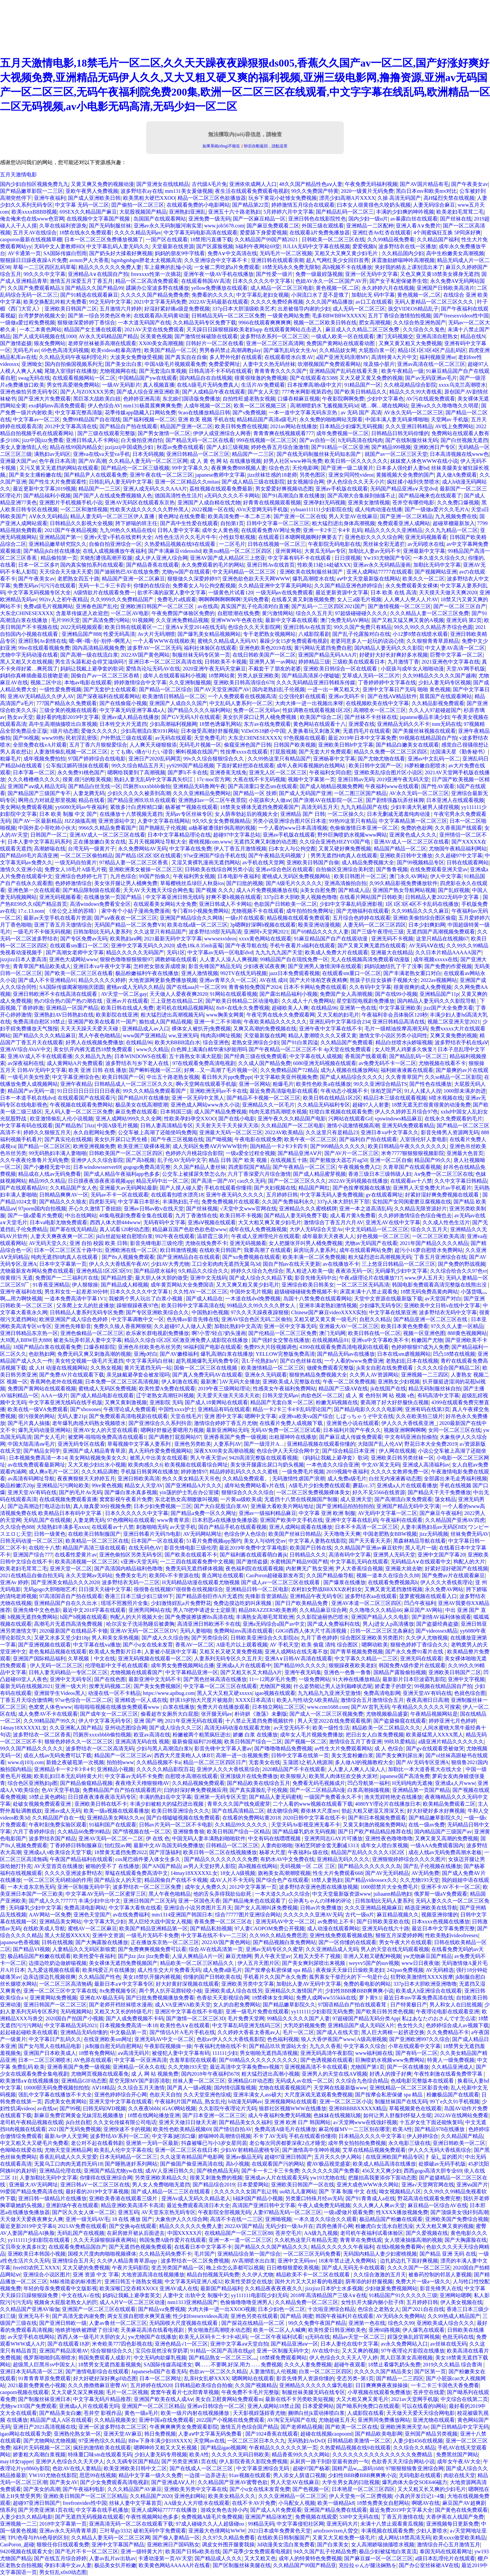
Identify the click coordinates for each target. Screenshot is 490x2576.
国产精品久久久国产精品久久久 (271, 2247)
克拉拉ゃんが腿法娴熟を (367, 2565)
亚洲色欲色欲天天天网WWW (256, 578)
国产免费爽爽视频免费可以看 (152, 1949)
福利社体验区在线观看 (210, 648)
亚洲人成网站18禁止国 (273, 2406)
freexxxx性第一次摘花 (156, 274)
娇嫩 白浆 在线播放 (255, 1734)
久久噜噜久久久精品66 (375, 1610)
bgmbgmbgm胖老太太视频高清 (146, 260)
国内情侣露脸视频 (235, 2087)
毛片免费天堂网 (246, 2018)
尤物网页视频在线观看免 (100, 2074)
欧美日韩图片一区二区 (360, 876)
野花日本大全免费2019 (430, 1444)
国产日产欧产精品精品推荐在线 (375, 1831)
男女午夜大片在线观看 (405, 1942)
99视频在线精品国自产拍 (428, 738)
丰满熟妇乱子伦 (180, 1201)
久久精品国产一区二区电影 (292, 1125)
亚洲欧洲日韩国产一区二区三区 (157, 606)
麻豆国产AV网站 (423, 1610)
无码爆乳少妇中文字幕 (401, 1271)
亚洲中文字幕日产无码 (389, 689)
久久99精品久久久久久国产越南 (439, 675)
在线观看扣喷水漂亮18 (177, 1195)
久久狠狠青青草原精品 (432, 641)
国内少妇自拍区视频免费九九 (34, 184)
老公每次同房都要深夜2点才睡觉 (287, 2143)
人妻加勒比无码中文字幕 (48, 2177)
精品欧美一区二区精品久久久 (386, 1728)
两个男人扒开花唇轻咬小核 (170, 1991)
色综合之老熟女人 (379, 2309)
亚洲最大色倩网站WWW (216, 2530)
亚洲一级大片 (71, 1686)
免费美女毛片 (131, 1575)
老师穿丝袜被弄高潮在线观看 (102, 343)
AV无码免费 (425, 1873)
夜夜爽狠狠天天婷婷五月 (86, 1478)
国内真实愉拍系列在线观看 (91, 565)
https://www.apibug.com (169, 1693)
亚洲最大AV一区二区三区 (349, 1326)
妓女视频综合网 (305, 482)
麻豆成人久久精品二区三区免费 (362, 329)
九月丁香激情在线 (196, 1215)
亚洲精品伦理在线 (60, 2171)
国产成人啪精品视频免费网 (331, 786)
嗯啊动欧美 (375, 1644)
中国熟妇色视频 (210, 1312)
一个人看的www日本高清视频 (293, 828)
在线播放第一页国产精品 (113, 897)
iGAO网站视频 (179, 2108)
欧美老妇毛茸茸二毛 (460, 212)
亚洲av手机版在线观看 (341, 488)
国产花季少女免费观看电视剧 (257, 2551)
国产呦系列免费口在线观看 (367, 2406)
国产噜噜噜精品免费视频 (283, 1748)
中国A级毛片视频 (117, 1125)
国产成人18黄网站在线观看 (216, 1402)
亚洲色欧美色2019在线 (265, 648)
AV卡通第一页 (24, 253)
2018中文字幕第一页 (63, 2524)
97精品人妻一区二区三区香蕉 (134, 862)
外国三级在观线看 (323, 225)
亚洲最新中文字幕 (424, 551)
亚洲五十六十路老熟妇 (234, 212)
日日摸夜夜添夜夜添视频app (100, 1181)
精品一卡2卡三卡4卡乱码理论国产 (292, 1409)
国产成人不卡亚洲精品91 (47, 980)
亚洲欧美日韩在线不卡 (100, 1804)
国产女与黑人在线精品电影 (50, 2046)
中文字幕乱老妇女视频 (262, 295)
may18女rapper (16, 2461)
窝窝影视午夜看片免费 (125, 1499)
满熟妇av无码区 (52, 454)
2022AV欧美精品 (284, 1132)
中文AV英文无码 (381, 1464)
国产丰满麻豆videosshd (174, 551)
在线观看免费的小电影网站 (198, 205)
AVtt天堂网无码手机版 (262, 509)
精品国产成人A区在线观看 (61, 2420)
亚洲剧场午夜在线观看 (72, 2205)
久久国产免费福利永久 (288, 1201)
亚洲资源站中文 (116, 821)
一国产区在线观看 (167, 239)
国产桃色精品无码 (218, 2171)
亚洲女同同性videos (351, 475)
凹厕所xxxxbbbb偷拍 (147, 786)
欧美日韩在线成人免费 (127, 1008)
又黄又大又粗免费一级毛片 (343, 2537)
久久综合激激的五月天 (379, 2274)
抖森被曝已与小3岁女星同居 (214, 2143)
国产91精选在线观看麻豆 (89, 295)
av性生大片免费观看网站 (343, 1748)
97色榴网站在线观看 (131, 1520)
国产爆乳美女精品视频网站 (209, 634)
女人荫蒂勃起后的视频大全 (246, 814)
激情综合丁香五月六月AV (333, 1222)
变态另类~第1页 (355, 2378)
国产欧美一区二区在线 (351, 2427)
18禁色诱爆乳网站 (220, 724)
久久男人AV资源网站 (373, 1374)
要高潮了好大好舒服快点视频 (394, 1402)
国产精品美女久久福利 (245, 2122)
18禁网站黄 (221, 675)
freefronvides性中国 (84, 2503)
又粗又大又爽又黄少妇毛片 (346, 253)
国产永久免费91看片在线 (415, 1651)
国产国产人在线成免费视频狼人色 (112, 495)
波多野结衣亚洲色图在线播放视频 (318, 1887)
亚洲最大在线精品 (392, 952)
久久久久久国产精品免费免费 (155, 295)
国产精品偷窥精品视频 (86, 1783)
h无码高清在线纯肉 (360, 440)
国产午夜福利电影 (84, 2489)
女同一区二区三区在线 (454, 1430)
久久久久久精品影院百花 (165, 1769)
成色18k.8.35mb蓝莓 (200, 945)
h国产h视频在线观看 (83, 1617)
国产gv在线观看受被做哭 (435, 1748)
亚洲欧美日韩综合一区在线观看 (340, 668)
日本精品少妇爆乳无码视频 (351, 426)
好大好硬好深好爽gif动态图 (105, 2378)
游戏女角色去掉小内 (224, 2510)
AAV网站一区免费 (50, 1914)
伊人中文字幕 (446, 876)
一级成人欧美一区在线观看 (342, 336)
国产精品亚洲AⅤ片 (300, 1153)
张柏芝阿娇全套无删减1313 (326, 1845)
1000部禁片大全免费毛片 (389, 1887)
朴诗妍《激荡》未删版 (260, 1714)
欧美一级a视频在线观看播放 (116, 1811)
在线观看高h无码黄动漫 (161, 315)
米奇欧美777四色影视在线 (122, 2344)
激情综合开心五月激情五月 (448, 2544)
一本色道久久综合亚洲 (332, 1464)
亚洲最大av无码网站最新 (128, 1188)
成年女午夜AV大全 (459, 2461)
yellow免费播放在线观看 (219, 288)
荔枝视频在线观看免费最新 (221, 488)
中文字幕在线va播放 (96, 1644)
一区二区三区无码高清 (363, 1285)
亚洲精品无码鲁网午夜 (199, 786)
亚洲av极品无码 (244, 2157)
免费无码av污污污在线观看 (44, 585)
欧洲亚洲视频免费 (94, 1146)
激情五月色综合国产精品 (249, 2427)
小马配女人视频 (296, 2503)
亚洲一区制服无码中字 (83, 1887)
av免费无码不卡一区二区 (387, 1063)
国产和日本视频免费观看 (377, 1818)
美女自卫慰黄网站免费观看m (228, 2399)
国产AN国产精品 (161, 1866)
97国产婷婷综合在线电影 (97, 758)
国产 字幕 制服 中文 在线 (348, 2191)
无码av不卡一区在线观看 (119, 1195)
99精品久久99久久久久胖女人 (262, 1305)
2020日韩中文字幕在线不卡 (314, 1818)
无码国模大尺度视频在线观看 (184, 2323)
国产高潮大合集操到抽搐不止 (361, 495)
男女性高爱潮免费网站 (73, 385)
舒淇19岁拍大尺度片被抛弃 (201, 1700)
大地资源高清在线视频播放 (152, 2274)
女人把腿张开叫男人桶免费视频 (305, 1243)
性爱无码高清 (119, 634)
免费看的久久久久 (213, 295)
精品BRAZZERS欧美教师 (267, 1610)
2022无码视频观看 (81, 627)
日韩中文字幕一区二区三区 (278, 523)
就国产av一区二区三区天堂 (396, 454)
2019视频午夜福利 (347, 1471)
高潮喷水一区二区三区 (379, 710)
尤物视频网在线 (117, 371)
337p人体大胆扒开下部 (343, 1201)
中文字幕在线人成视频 (315, 1056)
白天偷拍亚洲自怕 (142, 440)
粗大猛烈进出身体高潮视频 (343, 523)
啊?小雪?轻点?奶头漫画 (219, 1333)
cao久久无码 (251, 1181)
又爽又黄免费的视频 (453, 1035)
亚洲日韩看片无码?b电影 (152, 1534)
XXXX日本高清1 (254, 1700)
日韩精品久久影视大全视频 (81, 523)
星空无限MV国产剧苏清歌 (139, 2081)
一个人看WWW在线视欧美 (164, 641)
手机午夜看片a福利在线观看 (302, 945)
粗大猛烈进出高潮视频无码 (172, 1015)
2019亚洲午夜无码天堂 (402, 779)
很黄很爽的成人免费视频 (422, 987)
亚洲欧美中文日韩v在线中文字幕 (442, 1305)
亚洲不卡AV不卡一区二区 (450, 1887)
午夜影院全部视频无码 (224, 2212)
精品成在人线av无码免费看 (49, 1174)
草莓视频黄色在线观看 (415, 2108)
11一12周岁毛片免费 (272, 1679)
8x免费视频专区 (117, 1991)
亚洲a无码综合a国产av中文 (274, 1624)
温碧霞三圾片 (213, 1236)
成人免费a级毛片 (347, 1478)
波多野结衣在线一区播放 (407, 246)
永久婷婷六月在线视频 (388, 288)
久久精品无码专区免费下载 (204, 322)
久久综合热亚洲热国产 (419, 322)
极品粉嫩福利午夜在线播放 (146, 973)
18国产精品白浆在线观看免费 (47, 1347)
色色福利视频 (283, 2039)
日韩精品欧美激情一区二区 (359, 2440)
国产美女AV (64, 2482)
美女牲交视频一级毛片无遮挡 (89, 1361)
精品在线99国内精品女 (76, 447)
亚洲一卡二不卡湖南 (217, 1021)
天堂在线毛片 (186, 1416)
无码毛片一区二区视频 (285, 253)
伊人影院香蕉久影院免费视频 (253, 2461)
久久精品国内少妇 (403, 253)
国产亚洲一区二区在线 (300, 516)
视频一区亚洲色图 (424, 1333)
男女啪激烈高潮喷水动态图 (219, 2330)
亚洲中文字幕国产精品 (118, 2544)
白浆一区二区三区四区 (325, 2371)
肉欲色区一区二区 (322, 1395)
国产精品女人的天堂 (118, 1880)
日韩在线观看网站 (468, 862)
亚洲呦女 (31, 364)
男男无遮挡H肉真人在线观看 (344, 855)
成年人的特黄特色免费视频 (310, 2558)
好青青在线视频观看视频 (272, 502)
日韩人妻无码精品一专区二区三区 (68, 1672)
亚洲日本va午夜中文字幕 (102, 966)
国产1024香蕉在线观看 (271, 2434)
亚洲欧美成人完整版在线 (291, 1381)
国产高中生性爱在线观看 (189, 523)
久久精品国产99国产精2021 (266, 239)
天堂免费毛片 (210, 738)
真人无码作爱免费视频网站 (160, 1451)
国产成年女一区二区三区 (109, 1714)
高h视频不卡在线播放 (347, 267)
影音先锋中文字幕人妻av (223, 1748)
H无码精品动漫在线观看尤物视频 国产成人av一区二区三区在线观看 (241, 1582)
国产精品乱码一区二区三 (345, 212)
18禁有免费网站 (96, 2053)
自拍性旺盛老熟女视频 (249, 398)
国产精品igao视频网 (224, 2447)
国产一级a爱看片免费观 (35, 1215)
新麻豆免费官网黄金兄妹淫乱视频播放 (79, 2115)
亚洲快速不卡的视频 (127, 2129)
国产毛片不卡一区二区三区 (86, 2551)
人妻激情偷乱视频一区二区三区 (71, 752)
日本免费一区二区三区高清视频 (122, 1381)
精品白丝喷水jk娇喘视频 (403, 1042)
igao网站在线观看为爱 (25, 2434)
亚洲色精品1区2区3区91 (103, 1271)
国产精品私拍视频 (211, 1928)
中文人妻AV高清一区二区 (455, 648)
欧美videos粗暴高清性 (116, 350)
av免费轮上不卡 (335, 1921)
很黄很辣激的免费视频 (260, 378)
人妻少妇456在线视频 (418, 2440)
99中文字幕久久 (190, 468)
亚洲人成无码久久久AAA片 (155, 488)
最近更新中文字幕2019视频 (44, 488)
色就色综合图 (470, 1693)
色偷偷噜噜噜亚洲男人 (246, 2302)
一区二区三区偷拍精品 (86, 855)
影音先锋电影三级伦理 (156, 1243)
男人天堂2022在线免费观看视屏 (334, 1721)
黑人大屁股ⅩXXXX (67, 1935)
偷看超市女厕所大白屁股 (170, 1714)
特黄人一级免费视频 (451, 2060)
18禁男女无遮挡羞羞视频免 (109, 2364)
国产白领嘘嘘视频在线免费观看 (183, 1818)
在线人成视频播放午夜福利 (114, 551)
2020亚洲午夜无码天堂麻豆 (214, 668)
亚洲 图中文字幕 (223, 1416)
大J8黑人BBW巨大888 (25, 1340)
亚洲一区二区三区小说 (345, 2101)
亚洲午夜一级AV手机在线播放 (218, 274)
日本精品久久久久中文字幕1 (371, 2136)
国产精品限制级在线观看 (92, 890)
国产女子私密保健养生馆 (398, 281)
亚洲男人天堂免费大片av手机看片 (432, 1188)
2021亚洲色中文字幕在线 (450, 662)
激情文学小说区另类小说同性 (393, 1035)
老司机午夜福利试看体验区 (371, 2233)
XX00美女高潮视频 (161, 343)
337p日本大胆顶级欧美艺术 (243, 308)
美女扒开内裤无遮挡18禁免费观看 (93, 1049)
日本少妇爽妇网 (426, 925)
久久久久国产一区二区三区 (418, 2267)
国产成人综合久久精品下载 (260, 1278)
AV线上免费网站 (454, 426)
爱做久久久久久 (99, 731)
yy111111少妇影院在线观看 (39, 2240)
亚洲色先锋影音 (72, 1326)
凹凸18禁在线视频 (454, 1354)
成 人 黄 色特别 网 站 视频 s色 (380, 1395)
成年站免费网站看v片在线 (255, 1485)
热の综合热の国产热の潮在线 (69, 1001)
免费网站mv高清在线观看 (243, 1631)
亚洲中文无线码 (208, 1278)
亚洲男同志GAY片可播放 (333, 1838)
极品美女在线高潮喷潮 (141, 1105)
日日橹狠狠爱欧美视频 (292, 2267)
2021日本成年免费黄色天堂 (279, 2530)
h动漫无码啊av (245, 2101)
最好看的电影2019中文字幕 (67, 717)
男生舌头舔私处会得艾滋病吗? (90, 662)
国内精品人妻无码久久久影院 (388, 648)
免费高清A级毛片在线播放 (285, 2129)
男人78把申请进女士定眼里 (204, 1610)
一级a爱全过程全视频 (250, 1153)
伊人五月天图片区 (258, 1963)
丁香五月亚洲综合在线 (440, 1257)
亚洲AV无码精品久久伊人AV (41, 696)
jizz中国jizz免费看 (43, 440)
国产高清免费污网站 (106, 620)
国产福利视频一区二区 (149, 419)
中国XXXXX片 (184, 2233)
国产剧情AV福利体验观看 (441, 1617)
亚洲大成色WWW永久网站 (368, 2184)
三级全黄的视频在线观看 (68, 710)
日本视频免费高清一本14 (38, 1458)
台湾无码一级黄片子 (91, 848)
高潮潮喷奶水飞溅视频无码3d (324, 405)
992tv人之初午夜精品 (63, 599)
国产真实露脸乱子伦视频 (258, 1790)
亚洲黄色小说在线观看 (352, 1423)
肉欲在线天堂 (459, 2475)
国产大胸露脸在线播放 (101, 1942)
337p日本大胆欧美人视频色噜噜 (300, 897)
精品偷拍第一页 (59, 558)
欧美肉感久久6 (145, 1464)
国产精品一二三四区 (399, 2378)
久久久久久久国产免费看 (331, 2171)
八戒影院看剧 (314, 634)
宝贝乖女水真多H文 (23, 2247)
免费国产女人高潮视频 (346, 994)
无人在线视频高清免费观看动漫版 (371, 959)
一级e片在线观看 (244, 918)
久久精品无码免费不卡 (165, 2254)
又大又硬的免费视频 (86, 2267)
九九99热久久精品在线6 (127, 530)
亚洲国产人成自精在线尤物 (209, 502)
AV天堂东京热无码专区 (168, 2212)
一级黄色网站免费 (288, 315)
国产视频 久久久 (215, 890)
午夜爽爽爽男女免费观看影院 (184, 2427)
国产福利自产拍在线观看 (368, 1139)
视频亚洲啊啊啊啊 (405, 1430)
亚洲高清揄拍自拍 (345, 883)
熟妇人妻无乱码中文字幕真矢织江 (154, 779)
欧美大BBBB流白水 (178, 1042)
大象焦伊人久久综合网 (181, 2219)
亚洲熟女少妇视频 (399, 1381)
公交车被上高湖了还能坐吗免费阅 (157, 1132)
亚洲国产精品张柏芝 (268, 2517)
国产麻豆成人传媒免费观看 (350, 1437)
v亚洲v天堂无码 (139, 1561)
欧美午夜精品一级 (402, 371)
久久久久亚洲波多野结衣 (73, 1873)
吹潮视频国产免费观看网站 (329, 364)
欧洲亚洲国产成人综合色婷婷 (74, 1319)
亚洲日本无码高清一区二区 (31, 2371)
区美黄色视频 (156, 336)
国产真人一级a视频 (189, 2087)
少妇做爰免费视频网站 (391, 2288)
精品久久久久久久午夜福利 (342, 2247)
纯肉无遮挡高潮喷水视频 (278, 1111)
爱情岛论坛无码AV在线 (153, 668)
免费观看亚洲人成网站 (403, 523)
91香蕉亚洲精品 (51, 1285)
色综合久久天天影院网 (254, 627)
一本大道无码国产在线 (144, 322)
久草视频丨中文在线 (91, 1658)
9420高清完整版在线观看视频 (263, 1458)
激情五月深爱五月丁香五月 (81, 281)
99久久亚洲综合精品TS (380, 1084)
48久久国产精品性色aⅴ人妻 (310, 184)
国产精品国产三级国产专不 (39, 793)
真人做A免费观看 (456, 475)
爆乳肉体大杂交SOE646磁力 (414, 2482)
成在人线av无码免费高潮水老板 (445, 1852)
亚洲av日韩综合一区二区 (216, 2406)
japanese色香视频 (19, 1942)
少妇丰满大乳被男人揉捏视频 (425, 807)
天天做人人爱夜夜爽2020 (178, 994)
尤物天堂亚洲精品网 (68, 2150)
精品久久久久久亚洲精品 (393, 530)
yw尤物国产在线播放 (152, 2337)
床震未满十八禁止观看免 (369, 1291)
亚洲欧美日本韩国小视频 (37, 2254)
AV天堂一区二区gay (124, 994)
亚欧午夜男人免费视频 (92, 191)
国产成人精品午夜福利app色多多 (122, 1174)
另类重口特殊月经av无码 (314, 2198)
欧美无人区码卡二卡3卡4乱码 (213, 2337)
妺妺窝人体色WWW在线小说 (424, 461)
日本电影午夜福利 (238, 876)
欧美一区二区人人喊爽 (279, 2330)
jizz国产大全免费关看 (448, 1008)
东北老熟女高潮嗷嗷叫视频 (186, 1499)
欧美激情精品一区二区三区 (272, 1368)
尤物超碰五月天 (336, 2420)
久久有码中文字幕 (370, 987)
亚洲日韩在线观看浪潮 (277, 260)
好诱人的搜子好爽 (390, 2074)
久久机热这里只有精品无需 (306, 2240)
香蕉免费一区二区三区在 (223, 1921)
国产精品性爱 (116, 1278)
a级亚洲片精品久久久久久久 (451, 1741)
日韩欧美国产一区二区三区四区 (126, 1153)
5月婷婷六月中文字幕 (288, 212)
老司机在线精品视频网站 (185, 1008)
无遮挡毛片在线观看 (366, 731)
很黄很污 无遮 (16, 1278)
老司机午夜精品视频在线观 (31, 2122)
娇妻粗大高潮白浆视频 (39, 2454)
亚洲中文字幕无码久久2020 (142, 945)
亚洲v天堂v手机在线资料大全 (118, 537)
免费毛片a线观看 (176, 599)
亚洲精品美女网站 (60, 1921)
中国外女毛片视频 (251, 1291)
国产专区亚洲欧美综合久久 (157, 1312)
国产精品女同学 (41, 1451)
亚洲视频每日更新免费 (452, 2524)
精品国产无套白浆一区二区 (281, 1402)
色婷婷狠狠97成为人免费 (420, 1347)
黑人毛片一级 (421, 1548)
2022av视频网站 (439, 980)
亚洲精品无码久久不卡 (403, 724)
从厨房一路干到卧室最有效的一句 (329, 2461)
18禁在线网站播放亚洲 (153, 2115)
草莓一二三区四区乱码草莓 (44, 267)
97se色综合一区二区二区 (83, 1700)
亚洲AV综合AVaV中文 (25, 1049)
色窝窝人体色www (50, 1707)
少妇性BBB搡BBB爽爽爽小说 (359, 1991)
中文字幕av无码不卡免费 (133, 1776)
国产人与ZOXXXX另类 (87, 392)
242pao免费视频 (405, 1970)
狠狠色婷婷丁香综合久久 (419, 1644)
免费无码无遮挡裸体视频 (194, 1568)
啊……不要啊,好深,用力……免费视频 (238, 2364)
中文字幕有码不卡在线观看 (300, 558)
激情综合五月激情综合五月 (372, 1700)
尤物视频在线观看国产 (136, 1672)
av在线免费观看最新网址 (36, 1464)
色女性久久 (410, 2025)
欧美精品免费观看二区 (449, 1804)
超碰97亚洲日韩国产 (288, 2157)
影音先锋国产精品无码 (214, 966)
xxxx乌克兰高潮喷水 (462, 385)
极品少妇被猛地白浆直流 (388, 2551)
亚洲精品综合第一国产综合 (249, 2254)
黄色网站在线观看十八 (319, 724)
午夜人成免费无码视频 (324, 2205)
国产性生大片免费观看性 (58, 482)
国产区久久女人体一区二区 (83, 2212)
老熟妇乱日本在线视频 (412, 1361)
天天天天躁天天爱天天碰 (90, 1028)
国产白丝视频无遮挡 (464, 440)
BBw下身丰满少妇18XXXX (159, 2440)
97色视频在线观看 (305, 738)
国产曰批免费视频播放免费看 (160, 1997)
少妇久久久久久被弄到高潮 (139, 793)
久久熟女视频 (106, 1368)
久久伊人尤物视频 (427, 1638)
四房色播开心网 (334, 2226)
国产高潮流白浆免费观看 (403, 1499)
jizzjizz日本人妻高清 (23, 959)
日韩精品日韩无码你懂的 (400, 433)
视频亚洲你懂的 (439, 1914)
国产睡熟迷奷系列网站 (131, 2164)
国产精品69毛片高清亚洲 (29, 855)
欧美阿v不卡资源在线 (174, 1575)
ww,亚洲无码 (183, 1035)
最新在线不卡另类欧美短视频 (299, 2399)
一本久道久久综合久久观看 (325, 2219)
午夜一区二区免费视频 (349, 1381)
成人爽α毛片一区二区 (54, 1471)
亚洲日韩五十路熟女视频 (133, 2281)
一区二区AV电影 (130, 613)
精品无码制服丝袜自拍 (434, 1388)
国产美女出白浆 (123, 364)
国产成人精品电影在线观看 (102, 1395)
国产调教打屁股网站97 (175, 1437)
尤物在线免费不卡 (206, 1243)
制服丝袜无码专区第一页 (201, 655)
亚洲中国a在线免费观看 (166, 2420)
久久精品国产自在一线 (58, 1818)
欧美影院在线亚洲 (117, 1015)
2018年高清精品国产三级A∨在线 (328, 2295)
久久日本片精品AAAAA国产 (448, 952)
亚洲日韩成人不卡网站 (92, 440)
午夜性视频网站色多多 (152, 2517)
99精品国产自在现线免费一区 (294, 959)
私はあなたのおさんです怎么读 (439, 2018)
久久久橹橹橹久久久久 (34, 779)
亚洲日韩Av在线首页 (271, 565)
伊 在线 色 (158, 1838)
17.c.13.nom (31, 911)
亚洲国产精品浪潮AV (63, 2351)
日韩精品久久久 (307, 1554)
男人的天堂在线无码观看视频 (395, 1949)
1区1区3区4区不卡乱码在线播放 (422, 904)
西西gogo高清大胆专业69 (433, 2171)
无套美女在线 (264, 1762)
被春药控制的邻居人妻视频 (440, 2274)
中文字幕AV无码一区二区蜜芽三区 (106, 1894)
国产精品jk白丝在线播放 (51, 551)
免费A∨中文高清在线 (232, 253)
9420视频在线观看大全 (26, 2551)
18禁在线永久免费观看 (85, 232)
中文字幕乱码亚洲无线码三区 (246, 2025)
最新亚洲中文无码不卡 (154, 1679)
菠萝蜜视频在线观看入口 (428, 1596)
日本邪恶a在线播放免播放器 (225, 1520)
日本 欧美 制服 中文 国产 (68, 814)
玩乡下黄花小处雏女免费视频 (282, 198)
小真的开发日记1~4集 (420, 2496)
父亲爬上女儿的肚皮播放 (85, 1305)
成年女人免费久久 (206, 1887)
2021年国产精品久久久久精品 (434, 1243)
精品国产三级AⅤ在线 (343, 1388)
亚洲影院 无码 (166, 1402)
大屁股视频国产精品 (143, 212)
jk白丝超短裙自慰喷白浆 (124, 1236)
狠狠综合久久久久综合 (247, 1492)
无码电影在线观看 (420, 2475)
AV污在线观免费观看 (430, 398)
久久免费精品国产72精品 (289, 1070)
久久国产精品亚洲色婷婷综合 (348, 585)
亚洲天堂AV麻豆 (122, 2434)
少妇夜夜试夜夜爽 (264, 966)
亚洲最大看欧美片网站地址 (282, 1506)
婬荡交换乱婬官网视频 (413, 2337)
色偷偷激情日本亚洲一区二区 (364, 828)
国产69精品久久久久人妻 (320, 931)
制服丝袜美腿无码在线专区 (313, 2392)
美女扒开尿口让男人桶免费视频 (260, 717)
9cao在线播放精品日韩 (204, 412)
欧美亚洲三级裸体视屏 (144, 1146)
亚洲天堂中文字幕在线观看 (120, 2101)
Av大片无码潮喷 (156, 634)
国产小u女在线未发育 (148, 1644)
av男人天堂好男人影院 (209, 1866)
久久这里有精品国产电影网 (191, 2157)
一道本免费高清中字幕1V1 (75, 1298)
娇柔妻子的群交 (393, 1686)
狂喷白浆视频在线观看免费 (340, 1111)
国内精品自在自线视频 (205, 378)
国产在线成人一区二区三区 (202, 2468)
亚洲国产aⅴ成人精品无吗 (37, 786)
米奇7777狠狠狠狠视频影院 (412, 1153)
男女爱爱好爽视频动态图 (284, 488)
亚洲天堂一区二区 (71, 1568)
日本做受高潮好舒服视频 (210, 731)
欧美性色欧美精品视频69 (182, 2129)
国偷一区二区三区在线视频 (206, 1368)
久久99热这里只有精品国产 (279, 758)
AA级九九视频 (321, 2233)
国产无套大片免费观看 (325, 752)
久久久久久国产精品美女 (383, 2371)
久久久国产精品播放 (329, 302)
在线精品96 (324, 1008)
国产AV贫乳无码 (370, 1707)
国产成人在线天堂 (337, 2032)
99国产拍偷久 (155, 876)
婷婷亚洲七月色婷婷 (452, 1721)
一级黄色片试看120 (230, 592)
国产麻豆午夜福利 (441, 1513)
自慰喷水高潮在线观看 (191, 1776)
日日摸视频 (348, 558)
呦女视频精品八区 (400, 2191)
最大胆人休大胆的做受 (161, 1278)
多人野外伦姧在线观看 (235, 357)
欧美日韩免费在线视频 (241, 426)
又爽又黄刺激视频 (126, 1402)
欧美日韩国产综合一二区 (253, 1741)
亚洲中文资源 (108, 1935)
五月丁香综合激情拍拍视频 (399, 315)
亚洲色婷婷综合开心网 (120, 2094)
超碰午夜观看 (350, 2364)
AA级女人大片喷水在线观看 (197, 2503)
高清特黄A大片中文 (394, 357)
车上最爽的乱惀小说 (168, 267)
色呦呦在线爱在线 (21, 2150)
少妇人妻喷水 (432, 2530)
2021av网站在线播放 (293, 426)
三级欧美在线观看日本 (358, 662)
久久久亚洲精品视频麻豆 (373, 1907)
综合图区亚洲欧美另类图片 (371, 1638)
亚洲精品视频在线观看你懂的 (321, 1444)
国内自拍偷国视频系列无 (74, 364)
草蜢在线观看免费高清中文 (136, 1873)
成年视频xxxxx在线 (435, 959)
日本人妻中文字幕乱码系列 (39, 841)
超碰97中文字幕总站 (236, 835)
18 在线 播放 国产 (132, 2219)
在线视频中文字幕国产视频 (99, 219)
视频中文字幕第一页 (311, 779)
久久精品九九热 (93, 1056)
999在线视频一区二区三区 (266, 440)
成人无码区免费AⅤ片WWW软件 (210, 1146)
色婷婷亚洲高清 (141, 398)
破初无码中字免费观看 (159, 2530)
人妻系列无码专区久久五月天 (228, 1658)
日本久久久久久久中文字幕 (136, 1513)
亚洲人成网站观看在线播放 (300, 1527)
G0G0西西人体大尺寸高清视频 (312, 1631)
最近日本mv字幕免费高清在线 (418, 1997)
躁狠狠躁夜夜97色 (138, 1305)
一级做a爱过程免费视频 (27, 322)
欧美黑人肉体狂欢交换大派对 (343, 1776)
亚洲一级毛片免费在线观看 (257, 2011)
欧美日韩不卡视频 (241, 1215)
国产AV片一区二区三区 (351, 1153)
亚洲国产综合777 (32, 1554)
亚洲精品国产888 (81, 634)
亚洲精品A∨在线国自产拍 (98, 274)
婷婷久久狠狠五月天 (47, 1132)
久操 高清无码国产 (399, 198)
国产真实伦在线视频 (68, 1139)
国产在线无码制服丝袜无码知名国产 (319, 454)
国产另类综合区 (209, 1638)
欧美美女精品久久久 (232, 2496)
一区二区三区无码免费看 (312, 2254)
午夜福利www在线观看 (392, 786)
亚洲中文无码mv (297, 2261)
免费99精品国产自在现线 (92, 419)
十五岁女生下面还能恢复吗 (431, 2122)
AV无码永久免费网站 (400, 2316)
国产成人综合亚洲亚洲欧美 (148, 392)
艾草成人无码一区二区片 (371, 675)
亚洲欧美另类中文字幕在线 (195, 2489)
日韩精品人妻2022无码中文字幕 (442, 897)
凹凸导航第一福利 (368, 1783)
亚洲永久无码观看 (266, 1374)
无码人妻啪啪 (195, 1631)
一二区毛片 (232, 544)
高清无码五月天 (319, 807)
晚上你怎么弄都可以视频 (235, 2267)
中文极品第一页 (128, 2032)
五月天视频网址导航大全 (157, 841)
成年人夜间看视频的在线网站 (311, 765)
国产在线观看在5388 (313, 378)
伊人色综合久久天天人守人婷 (343, 2357)
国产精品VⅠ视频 (31, 1949)
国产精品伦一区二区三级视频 (135, 468)
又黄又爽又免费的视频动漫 (102, 184)
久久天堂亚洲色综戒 (207, 2094)
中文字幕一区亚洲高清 (140, 2060)
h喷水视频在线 (446, 1098)
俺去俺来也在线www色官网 (32, 219)
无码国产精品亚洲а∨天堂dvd (403, 488)
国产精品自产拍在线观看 (128, 426)
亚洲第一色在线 (358, 1008)
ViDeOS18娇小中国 (263, 731)
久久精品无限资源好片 (420, 1208)
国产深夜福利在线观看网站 (108, 696)
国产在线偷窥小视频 (123, 703)
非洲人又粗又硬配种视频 (372, 1956)
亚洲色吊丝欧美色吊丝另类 (149, 1347)
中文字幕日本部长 (139, 1201)
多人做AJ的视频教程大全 (364, 1762)
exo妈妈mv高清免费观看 (57, 405)
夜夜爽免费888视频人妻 (238, 468)
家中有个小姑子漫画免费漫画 (135, 911)
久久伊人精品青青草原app (127, 2261)
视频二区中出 (46, 682)
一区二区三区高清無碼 (65, 1984)
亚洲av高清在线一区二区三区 (431, 364)
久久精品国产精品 (462, 2136)
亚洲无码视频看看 (426, 537)
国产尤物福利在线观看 (362, 911)
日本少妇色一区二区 (281, 2309)
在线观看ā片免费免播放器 (319, 232)
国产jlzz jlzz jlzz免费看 (144, 1956)
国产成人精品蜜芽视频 (319, 1174)
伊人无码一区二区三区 (56, 1665)
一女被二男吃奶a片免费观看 (226, 267)
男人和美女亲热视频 (115, 1638)
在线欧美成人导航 (44, 1928)
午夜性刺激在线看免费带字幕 (449, 2074)
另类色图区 (312, 475)
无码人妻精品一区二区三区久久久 (435, 302)
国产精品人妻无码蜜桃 (275, 1797)
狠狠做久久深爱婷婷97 (193, 578)
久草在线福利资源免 (63, 225)
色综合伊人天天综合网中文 (288, 1451)
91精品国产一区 (362, 385)
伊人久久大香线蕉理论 (446, 1582)
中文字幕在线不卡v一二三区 (214, 1935)
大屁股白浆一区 (376, 350)
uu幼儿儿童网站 (298, 2191)
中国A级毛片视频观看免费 (175, 364)
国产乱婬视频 (454, 890)
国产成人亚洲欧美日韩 (94, 198)
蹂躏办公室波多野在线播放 (157, 288)
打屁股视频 (283, 752)
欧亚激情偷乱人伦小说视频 (61, 1118)
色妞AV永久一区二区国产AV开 (331, 281)
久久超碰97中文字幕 (458, 855)
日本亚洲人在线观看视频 (455, 800)
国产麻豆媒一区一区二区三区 (378, 2558)
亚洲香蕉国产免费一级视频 (235, 1437)
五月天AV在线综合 (35, 232)
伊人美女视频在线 (461, 2302)
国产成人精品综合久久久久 (351, 1077)
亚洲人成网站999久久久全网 (128, 1118)
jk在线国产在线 (388, 1388)
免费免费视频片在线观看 (230, 1201)
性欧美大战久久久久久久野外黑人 (149, 509)
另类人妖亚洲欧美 (258, 675)
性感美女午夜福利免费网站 (284, 1388)
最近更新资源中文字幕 (341, 592)
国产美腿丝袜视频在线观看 (424, 731)
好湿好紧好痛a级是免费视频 (177, 308)
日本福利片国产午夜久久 (352, 1430)
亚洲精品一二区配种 (370, 225)
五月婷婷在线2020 (151, 2385)
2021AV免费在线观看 (82, 2226)
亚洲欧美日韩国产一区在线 (302, 2184)
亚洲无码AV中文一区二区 (285, 1921)
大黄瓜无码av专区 (325, 551)
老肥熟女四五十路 (78, 578)
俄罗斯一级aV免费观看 (441, 1894)
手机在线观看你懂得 (228, 1188)
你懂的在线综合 (151, 585)
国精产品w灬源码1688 (357, 2468)
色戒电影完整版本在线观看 (423, 2081)
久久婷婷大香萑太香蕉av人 (248, 2032)
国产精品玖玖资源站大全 (278, 2046)
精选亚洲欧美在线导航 (431, 1907)
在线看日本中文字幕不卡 (203, 2247)
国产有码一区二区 (416, 2053)
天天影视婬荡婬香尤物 (259, 2413)
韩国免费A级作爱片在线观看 (412, 1665)
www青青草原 (173, 1520)
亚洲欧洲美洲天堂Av (404, 2427)
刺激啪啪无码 (152, 1527)
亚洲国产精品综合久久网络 (191, 918)
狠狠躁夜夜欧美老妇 (352, 1665)
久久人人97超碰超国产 (435, 710)
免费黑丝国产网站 (457, 2454)
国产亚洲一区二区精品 (406, 516)
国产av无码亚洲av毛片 (431, 378)
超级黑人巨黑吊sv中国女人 (44, 2364)
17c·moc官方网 (214, 779)
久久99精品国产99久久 (49, 1721)
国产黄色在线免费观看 (461, 2510)
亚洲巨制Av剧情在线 (42, 641)
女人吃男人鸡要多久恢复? (405, 1049)
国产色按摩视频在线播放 (362, 1188)
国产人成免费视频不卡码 (135, 2018)
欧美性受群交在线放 (248, 2281)
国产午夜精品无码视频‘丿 (278, 855)
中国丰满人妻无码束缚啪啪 (396, 419)
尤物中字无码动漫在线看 (29, 655)
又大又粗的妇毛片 (338, 1015)
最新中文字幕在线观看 (291, 620)
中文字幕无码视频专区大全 (39, 592)
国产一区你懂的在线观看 (347, 1942)
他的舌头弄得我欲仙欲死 (223, 1894)
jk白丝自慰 (78, 2122)
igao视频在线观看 (275, 1693)
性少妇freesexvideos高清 (200, 2316)
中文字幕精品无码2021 (70, 2025)
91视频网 (142, 620)
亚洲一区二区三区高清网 (275, 343)
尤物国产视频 (275, 1686)
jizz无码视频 (433, 1534)
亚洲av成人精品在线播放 (130, 717)
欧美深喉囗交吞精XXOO (128, 2288)
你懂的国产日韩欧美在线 (212, 1977)
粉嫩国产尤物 (427, 1340)
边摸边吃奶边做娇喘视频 (58, 1963)
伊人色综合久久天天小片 (356, 482)
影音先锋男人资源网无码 (450, 1132)
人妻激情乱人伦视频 (273, 2371)
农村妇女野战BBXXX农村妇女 (326, 1589)
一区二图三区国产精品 (360, 793)
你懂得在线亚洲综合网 (106, 2177)
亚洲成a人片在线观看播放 (407, 1485)
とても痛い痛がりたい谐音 (141, 752)
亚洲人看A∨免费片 (418, 225)
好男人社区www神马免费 (292, 461)
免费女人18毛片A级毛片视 (75, 869)
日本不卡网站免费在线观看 (315, 987)
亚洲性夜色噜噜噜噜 (389, 1838)
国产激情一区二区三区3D (195, 2018)
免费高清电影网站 (85, 1907)
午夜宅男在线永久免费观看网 (280, 1015)
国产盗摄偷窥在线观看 (399, 1721)
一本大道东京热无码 (31, 1887)
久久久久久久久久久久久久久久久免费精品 (383, 2454)
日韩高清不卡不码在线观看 (220, 371)
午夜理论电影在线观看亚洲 (447, 2011)
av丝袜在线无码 (448, 2344)
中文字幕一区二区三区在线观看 (220, 1686)
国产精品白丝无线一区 (94, 786)
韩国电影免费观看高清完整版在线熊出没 (440, 1285)
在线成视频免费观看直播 (68, 1499)
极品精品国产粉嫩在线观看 (39, 1956)
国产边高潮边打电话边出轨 (39, 1506)
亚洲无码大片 (342, 2524)
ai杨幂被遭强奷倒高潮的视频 (222, 828)
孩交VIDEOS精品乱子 (413, 308)
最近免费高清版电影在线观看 (284, 1091)
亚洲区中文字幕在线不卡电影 (189, 2011)
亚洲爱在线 (361, 724)
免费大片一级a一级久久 (422, 2281)
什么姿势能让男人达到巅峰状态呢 (332, 1686)
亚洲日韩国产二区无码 (149, 1901)
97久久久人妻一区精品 (457, 1326)
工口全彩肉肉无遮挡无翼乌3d (226, 1264)
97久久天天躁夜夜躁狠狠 (260, 1312)
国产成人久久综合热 (165, 1638)
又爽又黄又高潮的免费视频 (446, 1838)
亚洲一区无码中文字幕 (371, 274)
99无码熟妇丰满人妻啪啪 (58, 1153)
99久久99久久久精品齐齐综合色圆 (433, 627)
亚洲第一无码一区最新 (152, 2143)
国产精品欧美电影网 (378, 2434)
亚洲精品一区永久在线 (139, 2067)
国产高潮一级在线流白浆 (89, 655)
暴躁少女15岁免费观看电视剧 (293, 641)
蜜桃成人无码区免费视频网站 (297, 876)
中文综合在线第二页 (464, 2399)
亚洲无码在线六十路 (385, 1928)
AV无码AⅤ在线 (426, 945)
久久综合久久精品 (414, 2447)
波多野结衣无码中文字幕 (448, 1312)
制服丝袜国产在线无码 (401, 2101)
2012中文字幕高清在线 (70, 426)
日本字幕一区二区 (34, 772)
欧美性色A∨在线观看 (185, 2025)
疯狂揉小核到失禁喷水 (413, 482)
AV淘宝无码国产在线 (291, 2420)
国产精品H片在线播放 (143, 1098)
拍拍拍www (120, 1762)
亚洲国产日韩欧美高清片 (446, 288)
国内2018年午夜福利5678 (210, 2074)
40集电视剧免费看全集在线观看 (136, 1215)
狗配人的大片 (469, 1561)
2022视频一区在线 (213, 509)
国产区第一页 (430, 2371)
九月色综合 (123, 876)
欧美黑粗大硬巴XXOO (149, 198)
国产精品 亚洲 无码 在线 (448, 2254)
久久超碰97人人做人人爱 (183, 1326)
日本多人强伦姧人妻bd (402, 468)
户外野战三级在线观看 (126, 738)
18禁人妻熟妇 (326, 1880)
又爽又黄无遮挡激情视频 (393, 1589)
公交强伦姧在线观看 (302, 696)
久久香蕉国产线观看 (458, 828)
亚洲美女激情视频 (369, 502)
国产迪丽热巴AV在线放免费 (126, 572)
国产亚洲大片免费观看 (44, 398)
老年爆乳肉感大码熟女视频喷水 (89, 1423)
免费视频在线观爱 (316, 2517)
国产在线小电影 (236, 1118)
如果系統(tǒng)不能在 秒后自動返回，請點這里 (245, 146)
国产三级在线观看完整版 (106, 433)
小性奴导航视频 (237, 537)
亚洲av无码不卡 (346, 696)
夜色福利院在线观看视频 (255, 1568)
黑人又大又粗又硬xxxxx (224, 1693)
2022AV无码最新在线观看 (218, 302)
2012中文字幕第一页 (253, 1887)
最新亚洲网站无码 (227, 1430)
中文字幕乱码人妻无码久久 (118, 246)
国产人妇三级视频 (227, 447)
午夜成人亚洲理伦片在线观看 (265, 1236)
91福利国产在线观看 (112, 1824)
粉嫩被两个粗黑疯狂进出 (202, 1734)
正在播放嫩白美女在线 (99, 841)
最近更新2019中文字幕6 (27, 2226)
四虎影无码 (102, 1201)
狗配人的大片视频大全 (136, 1617)
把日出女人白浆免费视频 (375, 1734)
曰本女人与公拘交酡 (292, 848)
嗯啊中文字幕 (260, 1416)
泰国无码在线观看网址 (446, 2551)
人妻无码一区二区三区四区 (374, 925)
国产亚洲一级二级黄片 (347, 468)
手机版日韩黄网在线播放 (149, 1471)
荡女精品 (445, 1499)
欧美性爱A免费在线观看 (167, 1388)
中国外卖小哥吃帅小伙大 (47, 828)
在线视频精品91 (330, 1340)
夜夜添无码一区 (354, 1271)
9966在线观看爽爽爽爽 (264, 322)
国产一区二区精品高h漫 (317, 1790)
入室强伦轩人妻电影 (423, 1139)
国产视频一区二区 (306, 1741)
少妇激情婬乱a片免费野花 (181, 1603)
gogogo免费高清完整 (147, 1167)
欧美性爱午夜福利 (94, 1956)
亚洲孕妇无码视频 (324, 502)
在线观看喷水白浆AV (288, 357)
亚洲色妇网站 (190, 2496)
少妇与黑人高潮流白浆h (164, 1748)
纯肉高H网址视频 (221, 1035)
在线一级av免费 (426, 1824)
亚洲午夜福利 (50, 198)
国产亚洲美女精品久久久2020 (65, 1582)
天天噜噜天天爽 (342, 1534)
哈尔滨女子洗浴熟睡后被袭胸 (140, 1624)
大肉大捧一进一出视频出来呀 (309, 703)
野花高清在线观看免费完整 (429, 2198)
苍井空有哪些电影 (413, 502)
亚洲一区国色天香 (199, 1901)
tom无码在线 (446, 724)
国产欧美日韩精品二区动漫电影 (242, 1001)
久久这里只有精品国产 (160, 931)
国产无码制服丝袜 (110, 225)
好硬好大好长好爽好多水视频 (393, 655)
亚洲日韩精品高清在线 (398, 1021)
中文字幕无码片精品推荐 (102, 2399)
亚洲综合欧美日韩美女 (308, 1285)
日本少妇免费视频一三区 (163, 1506)
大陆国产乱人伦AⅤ (380, 1444)
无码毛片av (26, 350)
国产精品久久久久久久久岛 (369, 1866)
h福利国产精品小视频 (258, 2198)
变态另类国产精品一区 (177, 2267)
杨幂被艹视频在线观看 (191, 807)
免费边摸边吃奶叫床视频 (243, 1603)
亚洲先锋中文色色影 (36, 1610)
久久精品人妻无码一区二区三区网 (148, 461)
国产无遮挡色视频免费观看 (140, 2247)
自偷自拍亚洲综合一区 (115, 544)
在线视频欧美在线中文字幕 (377, 703)
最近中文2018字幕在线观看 (94, 1610)
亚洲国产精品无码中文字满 (408, 1506)
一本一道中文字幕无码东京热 (304, 412)
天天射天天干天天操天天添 (227, 1125)
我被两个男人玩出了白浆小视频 (146, 1298)
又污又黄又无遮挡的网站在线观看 (58, 468)
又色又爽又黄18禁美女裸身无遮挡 (439, 274)
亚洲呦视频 (278, 2219)
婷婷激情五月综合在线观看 (303, 205)
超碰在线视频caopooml (326, 2434)
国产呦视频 (219, 1139)
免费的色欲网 (416, 828)
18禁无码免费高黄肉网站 (429, 1291)
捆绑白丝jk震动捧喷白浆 (316, 2413)
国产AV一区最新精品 (37, 821)
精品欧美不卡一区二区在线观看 (313, 2274)
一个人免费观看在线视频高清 (242, 696)
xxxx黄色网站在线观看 (265, 938)
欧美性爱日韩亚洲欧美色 (337, 2330)
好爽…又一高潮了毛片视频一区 (221, 1070)
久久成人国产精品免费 (264, 1063)
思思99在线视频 (97, 2475)
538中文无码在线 (359, 2517)
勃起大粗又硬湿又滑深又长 (373, 1811)
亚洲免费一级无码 (209, 219)
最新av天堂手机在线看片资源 (57, 918)
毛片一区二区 (298, 2032)
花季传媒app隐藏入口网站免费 (140, 412)
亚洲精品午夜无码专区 (316, 1596)
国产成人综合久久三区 (175, 1728)
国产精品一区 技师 (255, 793)
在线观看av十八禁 (411, 1181)
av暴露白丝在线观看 (413, 219)
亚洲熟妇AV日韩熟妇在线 (64, 1015)
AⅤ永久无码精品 (48, 516)
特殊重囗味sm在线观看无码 (100, 2454)
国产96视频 (26, 738)
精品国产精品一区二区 (400, 848)
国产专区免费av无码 (83, 938)
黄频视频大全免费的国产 (405, 475)
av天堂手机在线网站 (31, 2337)
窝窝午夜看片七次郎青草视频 (184, 2392)
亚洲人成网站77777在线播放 (164, 2510)
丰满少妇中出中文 (99, 1901)
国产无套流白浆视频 (162, 371)
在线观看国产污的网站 (278, 2164)
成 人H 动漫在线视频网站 (58, 1368)
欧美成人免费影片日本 (115, 1651)
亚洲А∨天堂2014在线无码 (195, 627)
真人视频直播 (159, 385)
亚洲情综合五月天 (73, 2261)
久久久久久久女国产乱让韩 (245, 2191)
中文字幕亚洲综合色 (75, 1077)
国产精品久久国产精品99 (94, 288)
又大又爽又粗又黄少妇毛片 (247, 1285)
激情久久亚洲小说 (21, 869)
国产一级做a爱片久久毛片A (437, 509)
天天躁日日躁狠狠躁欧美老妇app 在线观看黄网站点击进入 (254, 329)
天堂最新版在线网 (265, 1035)
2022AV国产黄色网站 (145, 655)
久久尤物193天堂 (419, 1880)
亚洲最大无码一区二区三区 (230, 1132)
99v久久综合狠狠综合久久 (214, 758)
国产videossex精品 (436, 1631)
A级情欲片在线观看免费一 (104, 592)
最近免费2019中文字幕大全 (401, 2510)
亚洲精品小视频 (115, 1769)
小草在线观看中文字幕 (414, 2046)
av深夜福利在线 (26, 1063)
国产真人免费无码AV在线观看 (207, 1374)
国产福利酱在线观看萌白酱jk (253, 1554)
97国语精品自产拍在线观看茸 (353, 2004)
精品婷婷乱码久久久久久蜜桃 (244, 1471)
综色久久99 (401, 2323)
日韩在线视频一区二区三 (277, 544)
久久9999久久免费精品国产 (122, 599)
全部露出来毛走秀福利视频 (455, 1478)
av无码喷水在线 (426, 544)
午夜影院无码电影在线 (334, 544)
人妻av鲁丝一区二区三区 (118, 2323)
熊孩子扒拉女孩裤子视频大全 (384, 980)
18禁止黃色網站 (47, 1797)
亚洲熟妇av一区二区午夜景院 (212, 800)
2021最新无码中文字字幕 (173, 938)
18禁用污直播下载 (211, 239)
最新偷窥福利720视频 (197, 1741)
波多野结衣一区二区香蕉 (42, 1734)
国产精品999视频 (391, 447)
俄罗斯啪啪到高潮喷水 (49, 2357)
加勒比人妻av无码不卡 (374, 551)
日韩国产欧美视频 (295, 745)
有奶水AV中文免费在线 (287, 1859)
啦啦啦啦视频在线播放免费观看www (117, 1707)
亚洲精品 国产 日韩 (302, 814)
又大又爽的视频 (360, 2351)
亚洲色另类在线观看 (254, 2316)
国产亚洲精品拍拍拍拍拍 (345, 1506)
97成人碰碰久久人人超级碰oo (211, 2524)
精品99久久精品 (47, 1181)
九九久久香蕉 (325, 2046)
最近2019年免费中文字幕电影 (253, 1548)
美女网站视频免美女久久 (98, 1458)
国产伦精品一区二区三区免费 (282, 1333)
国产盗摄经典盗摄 (437, 1624)
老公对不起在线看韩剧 (97, 2143)
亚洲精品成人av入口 (145, 1028)
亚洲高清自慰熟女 (437, 336)
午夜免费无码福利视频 (371, 184)
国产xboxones (85, 1409)
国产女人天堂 (263, 392)
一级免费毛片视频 (303, 1471)
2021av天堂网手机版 (414, 2399)
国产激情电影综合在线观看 (97, 2371)
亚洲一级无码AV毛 (87, 2219)
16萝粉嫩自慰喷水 (425, 765)
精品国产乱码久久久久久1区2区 (368, 1852)
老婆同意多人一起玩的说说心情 (367, 641)
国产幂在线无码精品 (73, 1229)
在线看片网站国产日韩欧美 (371, 897)
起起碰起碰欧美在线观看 (29, 2032)
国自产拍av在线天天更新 (291, 1264)
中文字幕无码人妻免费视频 (331, 1195)
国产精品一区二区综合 (165, 689)
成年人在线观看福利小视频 (174, 675)
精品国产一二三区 (253, 454)
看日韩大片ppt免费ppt (227, 1077)
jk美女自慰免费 (318, 890)
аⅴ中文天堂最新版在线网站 (368, 578)
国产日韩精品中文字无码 (460, 2427)
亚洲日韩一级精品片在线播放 (52, 2198)
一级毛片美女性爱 (29, 1077)
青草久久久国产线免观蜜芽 (238, 1804)
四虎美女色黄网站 (65, 2101)
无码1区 (176, 952)
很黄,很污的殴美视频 (87, 779)
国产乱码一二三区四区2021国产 (328, 606)
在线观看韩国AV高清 (205, 281)
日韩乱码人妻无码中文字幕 (120, 482)
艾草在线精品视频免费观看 (374, 2150)
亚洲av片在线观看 (127, 1001)
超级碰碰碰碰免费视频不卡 (306, 1291)
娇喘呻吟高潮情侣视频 (224, 2136)
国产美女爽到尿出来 (399, 1755)
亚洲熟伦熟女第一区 (77, 2434)
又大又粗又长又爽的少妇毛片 (431, 2489)
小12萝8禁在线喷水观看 (420, 634)
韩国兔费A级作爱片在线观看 (172, 2240)
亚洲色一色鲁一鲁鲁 (347, 1672)
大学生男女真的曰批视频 (351, 2482)
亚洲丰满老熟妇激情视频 (328, 1305)
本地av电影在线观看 (87, 682)
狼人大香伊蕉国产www (328, 2039)
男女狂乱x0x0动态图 (63, 2572)
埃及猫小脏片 (379, 364)
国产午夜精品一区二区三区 (304, 1167)
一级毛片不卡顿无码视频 (42, 931)
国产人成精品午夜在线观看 (213, 392)
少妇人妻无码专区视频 (444, 682)
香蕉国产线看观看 (366, 1056)
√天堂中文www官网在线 (248, 1208)
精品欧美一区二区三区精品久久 (197, 1963)
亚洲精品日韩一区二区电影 (257, 1589)
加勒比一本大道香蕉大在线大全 (425, 1769)
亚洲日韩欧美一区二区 (459, 2143)
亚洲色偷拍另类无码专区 (29, 392)
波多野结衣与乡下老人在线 (137, 1063)
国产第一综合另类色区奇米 (99, 315)
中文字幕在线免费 (190, 848)
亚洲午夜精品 (76, 1084)
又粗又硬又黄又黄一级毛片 (325, 1319)
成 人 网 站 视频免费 (154, 2074)
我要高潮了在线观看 (267, 1250)
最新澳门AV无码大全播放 (230, 1381)
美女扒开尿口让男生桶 (121, 1139)
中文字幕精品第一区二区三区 (413, 821)
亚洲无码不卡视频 (392, 938)
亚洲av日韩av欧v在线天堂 (154, 1208)
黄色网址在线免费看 (181, 516)
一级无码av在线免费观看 (284, 592)
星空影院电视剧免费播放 (366, 1001)
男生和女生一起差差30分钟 (76, 1291)
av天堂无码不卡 (292, 1728)
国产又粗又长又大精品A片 (251, 1672)
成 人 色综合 (388, 1748)
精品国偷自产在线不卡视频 (175, 1880)
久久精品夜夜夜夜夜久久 (274, 2288)
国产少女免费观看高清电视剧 (114, 2482)
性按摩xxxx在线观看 (244, 752)
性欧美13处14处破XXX (324, 565)
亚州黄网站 (288, 551)
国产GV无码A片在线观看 (190, 717)
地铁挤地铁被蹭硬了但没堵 (86, 2330)
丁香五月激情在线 (402, 2517)
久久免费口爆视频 (458, 502)
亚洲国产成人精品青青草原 (94, 1451)
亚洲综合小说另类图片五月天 (198, 1907)
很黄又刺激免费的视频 (216, 2177)
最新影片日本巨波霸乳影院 (414, 1679)
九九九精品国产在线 (364, 807)
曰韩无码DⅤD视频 (104, 2108)
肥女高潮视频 (375, 322)
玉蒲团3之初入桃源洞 (308, 1762)
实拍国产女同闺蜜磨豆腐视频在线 (411, 1201)
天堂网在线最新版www (340, 2087)
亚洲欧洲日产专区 (434, 447)
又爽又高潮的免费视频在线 (264, 1028)
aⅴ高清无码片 (134, 2053)
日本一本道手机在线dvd (27, 1098)
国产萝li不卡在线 (187, 772)
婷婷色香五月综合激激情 (280, 447)
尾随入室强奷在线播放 (70, 371)
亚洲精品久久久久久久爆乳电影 (316, 2385)
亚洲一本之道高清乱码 (365, 1208)
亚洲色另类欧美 (192, 1444)
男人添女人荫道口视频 (299, 2475)
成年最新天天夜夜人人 (328, 1236)
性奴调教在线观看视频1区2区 (317, 710)
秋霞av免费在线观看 (180, 447)
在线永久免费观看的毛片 (453, 1118)
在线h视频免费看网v (400, 2247)
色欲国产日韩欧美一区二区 (285, 904)
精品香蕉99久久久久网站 (301, 2454)
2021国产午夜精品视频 (70, 530)
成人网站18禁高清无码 (404, 2537)
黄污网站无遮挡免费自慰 (323, 648)
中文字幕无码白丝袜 (149, 1361)
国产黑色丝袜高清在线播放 (215, 1679)
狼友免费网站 (50, 343)
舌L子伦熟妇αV (259, 1361)
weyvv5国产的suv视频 (374, 1963)
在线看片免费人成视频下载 (291, 1423)
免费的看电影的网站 (367, 1984)
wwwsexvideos (220, 938)
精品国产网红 (314, 1188)
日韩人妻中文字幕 (178, 530)
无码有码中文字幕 (164, 1222)
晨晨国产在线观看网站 (445, 696)
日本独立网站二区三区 (278, 1707)
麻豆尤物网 (239, 1956)
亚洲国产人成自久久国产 (178, 703)
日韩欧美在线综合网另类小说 (219, 869)
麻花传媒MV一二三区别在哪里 (354, 2129)
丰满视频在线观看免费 (387, 2530)
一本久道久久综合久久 (439, 558)
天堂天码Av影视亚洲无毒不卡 (305, 1824)
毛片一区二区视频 (127, 2392)
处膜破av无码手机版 (442, 2164)
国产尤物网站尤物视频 (49, 2440)
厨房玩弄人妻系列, (315, 1250)
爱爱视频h (364, 246)
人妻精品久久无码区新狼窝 (84, 1949)
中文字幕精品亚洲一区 (191, 1672)
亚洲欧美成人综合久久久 (446, 2323)
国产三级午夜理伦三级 (377, 931)
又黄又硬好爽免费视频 (344, 848)
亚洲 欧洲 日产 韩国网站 (302, 2122)
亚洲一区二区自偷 (391, 1160)
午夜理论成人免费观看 (129, 1409)
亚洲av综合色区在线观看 (284, 869)
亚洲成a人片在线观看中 (243, 1665)
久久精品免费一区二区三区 (306, 2302)
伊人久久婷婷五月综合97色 (406, 1111)
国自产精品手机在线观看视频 (232, 1527)
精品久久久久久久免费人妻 (110, 267)
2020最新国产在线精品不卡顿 (73, 1631)
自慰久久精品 (375, 1319)
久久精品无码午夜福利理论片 (73, 357)
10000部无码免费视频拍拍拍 (56, 2087)
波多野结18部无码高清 (215, 931)
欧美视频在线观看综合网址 (196, 1464)
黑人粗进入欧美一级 (309, 1271)
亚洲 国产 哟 (148, 1721)
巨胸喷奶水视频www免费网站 (390, 2060)
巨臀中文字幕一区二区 (456, 655)
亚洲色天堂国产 (91, 1914)
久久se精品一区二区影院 (453, 1077)
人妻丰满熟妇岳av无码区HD (433, 1527)
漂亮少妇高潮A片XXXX (347, 198)
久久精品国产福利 (438, 239)
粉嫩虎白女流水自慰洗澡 (384, 2226)
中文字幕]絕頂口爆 (174, 2136)
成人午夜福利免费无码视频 (279, 2115)
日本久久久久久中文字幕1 (262, 281)
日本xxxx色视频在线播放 (441, 1921)
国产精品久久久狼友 (63, 1201)
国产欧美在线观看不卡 (191, 1554)
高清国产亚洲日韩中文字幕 (263, 2205)
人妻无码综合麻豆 (434, 205)
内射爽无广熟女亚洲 (309, 1568)
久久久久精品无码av (137, 232)
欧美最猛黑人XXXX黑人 (434, 1734)
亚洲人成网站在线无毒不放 (296, 1651)
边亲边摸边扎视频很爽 (49, 1977)
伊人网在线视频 (397, 1451)
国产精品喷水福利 (155, 1271)
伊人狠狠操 (85, 1285)
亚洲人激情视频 (199, 973)
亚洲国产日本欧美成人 (49, 2053)
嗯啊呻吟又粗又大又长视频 (166, 2447)
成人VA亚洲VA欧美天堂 (183, 2004)
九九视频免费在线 (456, 516)
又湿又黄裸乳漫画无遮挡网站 (206, 862)
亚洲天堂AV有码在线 (32, 1492)
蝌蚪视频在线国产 (197, 752)
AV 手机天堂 (284, 1644)
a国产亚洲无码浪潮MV (342, 357)
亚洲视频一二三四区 (425, 1374)
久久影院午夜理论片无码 (228, 2108)
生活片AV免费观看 (263, 385)
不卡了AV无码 (269, 2136)
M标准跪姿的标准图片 (76, 2281)
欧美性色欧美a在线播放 (323, 1084)
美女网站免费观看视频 (26, 807)
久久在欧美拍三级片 (419, 1416)
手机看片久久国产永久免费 (275, 1977)
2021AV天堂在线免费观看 (154, 329)
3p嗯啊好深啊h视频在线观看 (263, 925)
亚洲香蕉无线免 (228, 772)
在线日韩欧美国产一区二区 (264, 655)
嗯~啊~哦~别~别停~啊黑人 (99, 641)
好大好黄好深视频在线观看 (187, 1984)
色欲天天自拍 (165, 2094)
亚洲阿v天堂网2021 (266, 931)
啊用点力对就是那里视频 (47, 800)
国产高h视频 (140, 1160)
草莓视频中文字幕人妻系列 (139, 1444)
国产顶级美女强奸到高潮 (459, 2212)
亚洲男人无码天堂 (394, 1554)
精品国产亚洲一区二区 (186, 426)
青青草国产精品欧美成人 (42, 966)
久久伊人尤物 (257, 2274)
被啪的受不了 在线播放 (112, 1866)
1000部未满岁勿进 (465, 1091)
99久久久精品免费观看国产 (155, 1091)
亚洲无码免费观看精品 (408, 1125)
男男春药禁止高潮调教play (230, 350)
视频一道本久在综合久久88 (388, 1575)
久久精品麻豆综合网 (323, 1610)
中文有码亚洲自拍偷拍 (411, 1437)
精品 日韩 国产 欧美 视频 (238, 1160)
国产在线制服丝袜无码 (411, 440)
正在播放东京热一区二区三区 (165, 1942)
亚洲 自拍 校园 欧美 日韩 (98, 1243)
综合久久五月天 (314, 613)
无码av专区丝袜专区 (188, 814)
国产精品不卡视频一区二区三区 (263, 1098)
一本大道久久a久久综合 (282, 1894)
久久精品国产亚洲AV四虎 (455, 1520)
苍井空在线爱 (429, 2392)
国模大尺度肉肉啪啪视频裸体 (102, 2254)
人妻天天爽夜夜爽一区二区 (62, 1236)
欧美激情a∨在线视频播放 (29, 2081)
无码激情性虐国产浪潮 (298, 1478)
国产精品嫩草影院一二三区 (31, 191)
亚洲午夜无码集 (303, 1672)
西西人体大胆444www (115, 1222)
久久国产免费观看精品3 (35, 288)
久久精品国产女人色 (73, 1188)
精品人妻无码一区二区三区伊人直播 (113, 516)
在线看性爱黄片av (75, 1554)
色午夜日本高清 (57, 461)
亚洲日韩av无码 (356, 779)
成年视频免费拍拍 (44, 758)
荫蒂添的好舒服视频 (369, 2281)
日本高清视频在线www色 (459, 454)
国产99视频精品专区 (420, 862)
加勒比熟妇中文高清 (237, 1326)
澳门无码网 (332, 1333)
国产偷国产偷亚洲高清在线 (191, 2164)
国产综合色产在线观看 (282, 1880)
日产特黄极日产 (408, 2004)
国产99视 (70, 2108)
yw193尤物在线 (328, 2177)
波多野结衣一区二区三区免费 (147, 1887)
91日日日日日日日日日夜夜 (89, 1091)
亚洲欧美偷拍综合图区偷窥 (424, 918)
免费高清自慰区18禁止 (39, 1021)
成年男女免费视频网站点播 (182, 1665)
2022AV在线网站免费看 (461, 2115)
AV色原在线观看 (92, 2060)
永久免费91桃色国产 (81, 772)
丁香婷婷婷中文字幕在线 (387, 682)
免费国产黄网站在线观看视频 (42, 1388)
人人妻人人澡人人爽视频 (229, 959)
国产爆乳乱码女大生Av (290, 350)
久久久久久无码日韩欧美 (240, 2454)
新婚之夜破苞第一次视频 (75, 1762)
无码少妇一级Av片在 (289, 2226)
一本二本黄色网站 (40, 329)
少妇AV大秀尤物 (170, 1264)
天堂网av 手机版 (450, 419)
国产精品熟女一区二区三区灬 (223, 2357)
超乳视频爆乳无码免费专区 (207, 1361)
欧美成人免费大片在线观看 (336, 952)
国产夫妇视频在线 (275, 1188)
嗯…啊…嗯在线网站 (384, 405)
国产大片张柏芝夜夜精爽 (318, 980)
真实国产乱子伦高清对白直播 (255, 606)
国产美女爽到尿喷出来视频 (314, 1963)
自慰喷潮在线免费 (238, 613)
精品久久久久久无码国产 (135, 952)
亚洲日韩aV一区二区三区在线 (95, 2184)
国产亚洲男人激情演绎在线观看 (325, 966)
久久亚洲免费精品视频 (182, 620)
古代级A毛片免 (209, 184)
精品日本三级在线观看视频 (394, 1098)
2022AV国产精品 (244, 2226)
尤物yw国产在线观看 (186, 572)
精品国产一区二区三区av (123, 1755)
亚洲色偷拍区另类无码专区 (130, 1554)
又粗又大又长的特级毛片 (123, 2011)
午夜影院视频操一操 (168, 2046)
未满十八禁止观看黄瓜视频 (391, 2524)
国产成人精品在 (204, 1298)
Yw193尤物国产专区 (386, 558)
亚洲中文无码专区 (71, 1679)
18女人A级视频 (238, 1873)
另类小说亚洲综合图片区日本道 (289, 821)
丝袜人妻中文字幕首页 (135, 2503)
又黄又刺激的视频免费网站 (374, 1824)
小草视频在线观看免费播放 (379, 2392)
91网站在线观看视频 (233, 994)
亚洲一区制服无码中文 (283, 2351)
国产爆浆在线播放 (344, 1582)
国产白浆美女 (333, 2544)
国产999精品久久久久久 (338, 1146)
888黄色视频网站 (467, 1333)
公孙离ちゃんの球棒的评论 (320, 1901)
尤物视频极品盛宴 (387, 1714)
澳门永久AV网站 (408, 876)
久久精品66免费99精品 (83, 1831)
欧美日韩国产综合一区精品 (238, 1831)
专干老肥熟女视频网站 (269, 634)
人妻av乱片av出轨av (112, 2558)
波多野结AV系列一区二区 (120, 2136)
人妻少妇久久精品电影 (26, 2517)
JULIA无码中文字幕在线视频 (316, 246)
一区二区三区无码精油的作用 (57, 1880)
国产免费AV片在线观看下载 (71, 1374)
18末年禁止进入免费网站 (348, 2261)
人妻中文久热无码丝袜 (269, 364)
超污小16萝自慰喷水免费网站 (429, 1250)
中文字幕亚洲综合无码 (263, 2468)
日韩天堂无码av (280, 1395)
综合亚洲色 (216, 1042)
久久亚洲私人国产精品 (75, 1728)
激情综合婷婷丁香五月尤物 (225, 1423)
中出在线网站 (81, 1215)
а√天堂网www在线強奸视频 (365, 2122)
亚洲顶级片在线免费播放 (249, 1776)
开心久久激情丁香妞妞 (94, 1208)
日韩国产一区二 (48, 835)
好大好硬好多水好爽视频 (436, 1811)
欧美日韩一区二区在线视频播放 (220, 1852)
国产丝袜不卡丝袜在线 (370, 717)
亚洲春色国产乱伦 (97, 606)
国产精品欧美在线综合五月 (258, 1783)
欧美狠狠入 (293, 1776)
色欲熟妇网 (42, 1354)
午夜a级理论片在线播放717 (370, 1278)
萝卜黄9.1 (370, 1997)
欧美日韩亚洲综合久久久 (180, 1811)
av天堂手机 (183, 1527)
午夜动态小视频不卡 (344, 1091)
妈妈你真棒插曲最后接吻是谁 (34, 675)
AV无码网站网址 (202, 1534)
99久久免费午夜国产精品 (317, 2323)
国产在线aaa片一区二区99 (196, 987)
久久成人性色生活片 (446, 1222)
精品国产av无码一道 (31, 1091)
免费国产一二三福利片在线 (66, 1278)
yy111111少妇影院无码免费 (322, 2011)
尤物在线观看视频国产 (285, 2087)
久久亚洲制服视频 (190, 682)
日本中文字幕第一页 (63, 1264)
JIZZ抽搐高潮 (79, 821)
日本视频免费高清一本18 (128, 2025)
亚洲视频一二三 (18, 2524)
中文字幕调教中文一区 (137, 1319)
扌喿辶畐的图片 (444, 2157)
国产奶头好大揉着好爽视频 (120, 253)
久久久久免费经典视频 (277, 302)
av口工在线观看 (373, 302)
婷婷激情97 (194, 1471)
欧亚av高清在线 (152, 1734)
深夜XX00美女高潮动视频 (224, 1451)
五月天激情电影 (18, 174)
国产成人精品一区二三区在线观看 (171, 2191)
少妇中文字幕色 (385, 398)
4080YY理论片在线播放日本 (388, 1804)
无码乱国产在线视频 (47, 1520)
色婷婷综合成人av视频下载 (457, 2025)
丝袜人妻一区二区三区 (199, 2081)
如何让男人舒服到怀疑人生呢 (397, 2115)
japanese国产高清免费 (405, 1776)
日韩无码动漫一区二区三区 (31, 1541)
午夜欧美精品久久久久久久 (275, 1021)
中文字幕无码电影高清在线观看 (200, 232)
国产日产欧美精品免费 (302, 1603)
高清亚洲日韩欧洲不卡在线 (208, 1624)
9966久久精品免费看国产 (107, 828)
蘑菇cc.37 (363, 1485)
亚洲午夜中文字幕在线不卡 (330, 1028)
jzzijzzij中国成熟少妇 (129, 447)
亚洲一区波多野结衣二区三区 (112, 2427)
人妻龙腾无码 (89, 793)
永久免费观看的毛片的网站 (212, 565)
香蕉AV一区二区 (194, 1644)
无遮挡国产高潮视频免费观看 (440, 931)
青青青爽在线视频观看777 (283, 433)
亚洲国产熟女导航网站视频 (404, 890)
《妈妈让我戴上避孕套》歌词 (334, 1458)
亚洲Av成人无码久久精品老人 (196, 2198)
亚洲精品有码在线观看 (224, 1409)
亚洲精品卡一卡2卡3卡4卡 (64, 1769)
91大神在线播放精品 (356, 1679)
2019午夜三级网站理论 (224, 1388)
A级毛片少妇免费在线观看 (319, 1485)
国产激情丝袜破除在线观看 (206, 336)
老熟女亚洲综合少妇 (255, 1042)
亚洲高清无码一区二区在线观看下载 (131, 2524)
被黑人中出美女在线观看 (159, 1458)
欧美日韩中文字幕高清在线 (193, 1305)
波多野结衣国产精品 (52, 1838)
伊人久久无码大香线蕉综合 (439, 2150)
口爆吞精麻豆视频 (299, 398)
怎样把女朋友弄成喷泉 (159, 966)
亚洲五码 (128, 2212)
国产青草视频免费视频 (356, 1651)
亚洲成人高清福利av (425, 1464)
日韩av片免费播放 (321, 1907)
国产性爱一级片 (274, 274)
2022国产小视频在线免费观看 (230, 2420)
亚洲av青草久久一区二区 (228, 980)
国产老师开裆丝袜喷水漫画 (120, 2004)
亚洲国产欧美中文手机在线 (291, 1520)
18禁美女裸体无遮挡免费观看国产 (259, 807)
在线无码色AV (145, 1548)
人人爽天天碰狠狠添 (153, 745)
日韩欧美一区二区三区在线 (333, 239)
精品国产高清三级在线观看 (94, 1548)
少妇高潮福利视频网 (173, 724)
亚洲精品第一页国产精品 (421, 1790)
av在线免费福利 (131, 1914)
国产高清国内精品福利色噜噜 (128, 1568)
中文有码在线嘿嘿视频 (275, 1838)
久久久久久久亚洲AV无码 (313, 1914)
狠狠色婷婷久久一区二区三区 (78, 1741)
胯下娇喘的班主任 (136, 523)
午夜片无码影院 (130, 2267)
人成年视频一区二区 (207, 405)
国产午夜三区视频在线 (177, 1139)
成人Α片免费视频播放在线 (267, 890)
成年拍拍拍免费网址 (310, 911)
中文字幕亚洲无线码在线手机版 (65, 1402)
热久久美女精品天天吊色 (191, 1478)
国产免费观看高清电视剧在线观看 (128, 1416)
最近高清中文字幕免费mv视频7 (246, 2067)
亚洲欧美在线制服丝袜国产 (312, 572)
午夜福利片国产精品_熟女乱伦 (190, 2101)
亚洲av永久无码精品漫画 (382, 565)
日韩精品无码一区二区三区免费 (228, 315)
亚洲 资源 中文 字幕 (96, 2274)
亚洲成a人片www (455, 1783)
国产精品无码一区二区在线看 (200, 440)
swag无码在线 (34, 378)
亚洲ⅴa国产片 (472, 2184)
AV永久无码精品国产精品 (108, 336)
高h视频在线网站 (258, 1866)
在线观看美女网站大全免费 (165, 904)
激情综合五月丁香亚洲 (355, 1741)
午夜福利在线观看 (401, 1520)
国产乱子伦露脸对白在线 (361, 634)
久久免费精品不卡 (448, 2032)
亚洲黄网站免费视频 (53, 1997)
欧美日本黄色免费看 (404, 1326)
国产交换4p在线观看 (132, 2226)
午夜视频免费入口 (359, 1167)
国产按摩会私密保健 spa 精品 (279, 1970)
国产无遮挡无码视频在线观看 (89, 2517)
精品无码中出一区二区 (162, 1181)
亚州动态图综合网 (126, 1728)
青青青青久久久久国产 (280, 371)
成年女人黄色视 (220, 530)
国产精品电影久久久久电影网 (368, 1409)
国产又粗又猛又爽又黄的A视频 (407, 620)
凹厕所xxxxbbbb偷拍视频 (102, 1734)
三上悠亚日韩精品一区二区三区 (398, 1264)
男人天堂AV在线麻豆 (353, 516)
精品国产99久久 (432, 1160)
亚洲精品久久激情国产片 (294, 1991)
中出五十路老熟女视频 (173, 1077)
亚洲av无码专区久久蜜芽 (274, 1949)
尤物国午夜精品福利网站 (458, 848)
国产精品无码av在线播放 (346, 1354)
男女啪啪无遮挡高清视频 (269, 2053)
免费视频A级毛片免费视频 (212, 2517)
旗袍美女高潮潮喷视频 (284, 1873)
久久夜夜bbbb (144, 2108)
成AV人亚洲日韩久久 (169, 2171)
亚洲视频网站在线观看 (290, 2101)
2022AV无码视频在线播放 (358, 1181)
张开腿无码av (216, 1714)
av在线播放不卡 (341, 1264)
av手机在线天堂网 (263, 862)
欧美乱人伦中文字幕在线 (123, 2150)
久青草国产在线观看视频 (412, 1167)
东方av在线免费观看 (267, 724)
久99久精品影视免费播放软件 (403, 883)
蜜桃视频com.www (210, 841)
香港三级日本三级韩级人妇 (379, 1174)
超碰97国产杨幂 (311, 2468)
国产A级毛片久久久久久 (294, 883)
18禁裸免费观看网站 (283, 2357)
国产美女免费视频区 (157, 1686)
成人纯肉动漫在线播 (378, 509)
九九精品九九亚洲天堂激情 (329, 1693)
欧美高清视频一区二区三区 (86, 1561)
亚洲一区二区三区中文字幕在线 (60, 1991)
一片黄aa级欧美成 (241, 1499)
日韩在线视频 (57, 1942)
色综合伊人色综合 (245, 1534)
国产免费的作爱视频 (448, 966)
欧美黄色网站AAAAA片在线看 (174, 2565)
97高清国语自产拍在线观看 (70, 1596)
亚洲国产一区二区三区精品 (153, 2406)
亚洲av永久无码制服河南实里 (168, 225)
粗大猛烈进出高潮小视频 (270, 2074)
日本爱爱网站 (253, 2184)
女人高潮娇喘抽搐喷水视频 (382, 2544)
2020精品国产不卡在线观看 (293, 1769)
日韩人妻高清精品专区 (166, 1125)
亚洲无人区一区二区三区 (278, 772)
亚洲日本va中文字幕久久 (389, 1132)
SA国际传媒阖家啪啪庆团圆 (71, 987)
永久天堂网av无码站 (89, 1575)
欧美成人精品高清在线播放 (384, 2164)
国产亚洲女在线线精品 (162, 184)
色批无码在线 (458, 2337)
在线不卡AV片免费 (254, 2503)
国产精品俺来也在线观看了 (430, 495)
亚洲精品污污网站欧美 (63, 1485)
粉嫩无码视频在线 (337, 1402)
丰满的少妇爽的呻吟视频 (405, 212)
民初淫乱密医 (81, 738)
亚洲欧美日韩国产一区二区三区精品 (85, 2496)
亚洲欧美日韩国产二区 (70, 308)
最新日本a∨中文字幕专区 (123, 1984)
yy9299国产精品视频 (190, 765)
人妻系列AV (227, 1444)
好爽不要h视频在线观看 (233, 897)
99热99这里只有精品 (352, 821)
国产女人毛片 (50, 1437)
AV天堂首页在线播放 (58, 1866)
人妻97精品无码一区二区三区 (287, 2212)
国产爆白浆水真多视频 (130, 1492)
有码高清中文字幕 (438, 1395)
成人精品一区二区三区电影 (281, 288)
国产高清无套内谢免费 (78, 2316)
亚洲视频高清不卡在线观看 (316, 2067)
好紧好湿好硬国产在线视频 (456, 1568)
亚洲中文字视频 (466, 1679)
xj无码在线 (317, 2337)
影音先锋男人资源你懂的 (305, 2378)
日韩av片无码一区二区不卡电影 (175, 1824)
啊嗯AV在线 (426, 2503)
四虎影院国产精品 (249, 1167)
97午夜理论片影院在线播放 (413, 2351)
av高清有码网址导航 (31, 1478)
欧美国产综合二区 (321, 717)
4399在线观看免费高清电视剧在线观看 (344, 1347)
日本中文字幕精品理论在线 (179, 835)
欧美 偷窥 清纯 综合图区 (330, 1644)
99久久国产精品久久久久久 (31, 1748)
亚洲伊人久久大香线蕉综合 (228, 1769)
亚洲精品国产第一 (60, 537)
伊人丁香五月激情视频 (240, 848)
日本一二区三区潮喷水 (44, 2060)
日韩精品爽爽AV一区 (63, 1195)
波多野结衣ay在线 (141, 191)
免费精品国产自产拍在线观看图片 (122, 1790)
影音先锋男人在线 (441, 2288)
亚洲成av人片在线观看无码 (276, 2177)
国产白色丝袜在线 (301, 1361)
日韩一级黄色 (50, 1534)
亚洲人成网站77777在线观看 (379, 572)
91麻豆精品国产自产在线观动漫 (331, 938)
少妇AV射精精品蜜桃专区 (250, 2150)
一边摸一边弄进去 (205, 2475)
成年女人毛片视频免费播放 (311, 1734)
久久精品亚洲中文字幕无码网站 (275, 585)
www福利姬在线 (374, 2053)
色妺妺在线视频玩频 (337, 2115)
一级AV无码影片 (121, 385)
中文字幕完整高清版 (78, 412)
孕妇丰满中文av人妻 (68, 2565)
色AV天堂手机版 (60, 1790)
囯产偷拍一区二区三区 (137, 205)
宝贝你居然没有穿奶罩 (161, 2351)
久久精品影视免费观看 (438, 703)
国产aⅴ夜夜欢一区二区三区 (125, 918)
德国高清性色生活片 (178, 495)
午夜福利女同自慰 (330, 772)
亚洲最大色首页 (465, 1153)
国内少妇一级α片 (368, 219)
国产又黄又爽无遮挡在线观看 (372, 945)
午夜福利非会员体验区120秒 (394, 1015)
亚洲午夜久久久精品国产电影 (292, 1118)
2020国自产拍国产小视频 (74, 2018)
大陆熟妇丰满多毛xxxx (63, 1527)
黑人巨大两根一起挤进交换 (392, 2032)
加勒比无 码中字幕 (373, 295)
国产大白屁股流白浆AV (221, 1506)
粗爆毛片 (10, 758)
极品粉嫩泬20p (17, 1485)
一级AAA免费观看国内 (437, 1845)
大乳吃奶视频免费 (304, 2025)
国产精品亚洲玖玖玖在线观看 (141, 800)
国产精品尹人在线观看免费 (95, 475)
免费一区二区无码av (256, 710)
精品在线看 (91, 800)
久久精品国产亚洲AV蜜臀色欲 (233, 2482)
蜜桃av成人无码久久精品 (135, 987)
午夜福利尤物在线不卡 (220, 2046)
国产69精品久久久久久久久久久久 (258, 2060)
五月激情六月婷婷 (120, 308)
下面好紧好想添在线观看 (245, 765)
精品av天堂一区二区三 (359, 2337)
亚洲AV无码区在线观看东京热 (140, 502)
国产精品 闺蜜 (296, 2316)
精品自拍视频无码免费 (213, 2274)
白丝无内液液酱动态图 (395, 1478)
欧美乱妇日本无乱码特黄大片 (68, 1776)
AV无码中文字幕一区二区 (387, 1513)
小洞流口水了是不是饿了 (320, 295)
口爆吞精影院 (99, 1347)
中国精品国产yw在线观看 (147, 378)
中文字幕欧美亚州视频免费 (285, 1077)
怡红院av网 (118, 1845)
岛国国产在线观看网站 (159, 219)
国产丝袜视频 (202, 1208)
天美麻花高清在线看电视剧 (153, 2330)
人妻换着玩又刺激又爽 (313, 731)
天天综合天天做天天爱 (65, 572)
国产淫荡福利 (165, 1852)
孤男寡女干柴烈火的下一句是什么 (348, 1977)
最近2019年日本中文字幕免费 (362, 738)
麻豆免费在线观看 (136, 1111)
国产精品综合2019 (214, 2184)
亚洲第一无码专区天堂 (220, 1797)
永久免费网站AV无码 (142, 848)
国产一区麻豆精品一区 (259, 219)
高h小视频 (237, 2164)
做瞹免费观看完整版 (330, 1368)
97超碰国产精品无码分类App (365, 2018)
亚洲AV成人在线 (178, 2288)
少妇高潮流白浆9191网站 (149, 731)
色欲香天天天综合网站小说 (403, 2461)
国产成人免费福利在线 (333, 1624)
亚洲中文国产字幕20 (441, 1554)
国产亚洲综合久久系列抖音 (160, 1423)
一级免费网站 (314, 1679)
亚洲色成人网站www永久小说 (205, 1105)
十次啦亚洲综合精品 (331, 2309)
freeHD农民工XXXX (36, 2267)
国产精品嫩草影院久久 (435, 1818)
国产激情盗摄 (16, 343)
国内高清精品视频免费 (98, 648)
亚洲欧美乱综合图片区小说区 (388, 772)
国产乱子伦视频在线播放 (432, 1866)
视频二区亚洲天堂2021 (453, 1021)
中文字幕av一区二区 (36, 419)
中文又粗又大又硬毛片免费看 (34, 2143)
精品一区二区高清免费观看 (146, 281)
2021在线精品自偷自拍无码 (31, 1575)
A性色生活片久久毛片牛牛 (186, 537)
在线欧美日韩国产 (220, 1250)
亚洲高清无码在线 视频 (142, 1741)
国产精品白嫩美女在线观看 (407, 745)
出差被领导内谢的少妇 (304, 308)
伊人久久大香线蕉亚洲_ (409, 1423)
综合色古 (279, 468)
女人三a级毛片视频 (359, 599)
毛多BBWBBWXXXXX (339, 315)
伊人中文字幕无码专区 (104, 1721)
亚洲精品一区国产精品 (72, 1008)
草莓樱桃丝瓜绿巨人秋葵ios (192, 883)
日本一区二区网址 (160, 2378)
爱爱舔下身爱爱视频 (263, 232)
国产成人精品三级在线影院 (253, 482)
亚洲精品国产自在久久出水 (66, 1603)
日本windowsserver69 (97, 1167)
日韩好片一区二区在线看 (215, 343)
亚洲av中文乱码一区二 (434, 758)
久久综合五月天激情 (141, 2087)
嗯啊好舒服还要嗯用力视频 (172, 1430)
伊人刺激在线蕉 (179, 1381)
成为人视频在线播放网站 (349, 1070)
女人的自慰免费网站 (236, 2004)
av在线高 (208, 606)
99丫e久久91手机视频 (454, 2101)
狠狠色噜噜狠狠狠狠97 (126, 959)
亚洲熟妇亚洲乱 (187, 212)
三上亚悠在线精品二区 (176, 1001)
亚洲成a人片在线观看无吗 (89, 2406)
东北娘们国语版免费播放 (191, 398)
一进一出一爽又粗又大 (333, 689)
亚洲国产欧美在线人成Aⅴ (163, 2399)
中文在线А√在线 (81, 2295)
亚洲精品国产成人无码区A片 (361, 2025)
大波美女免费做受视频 (136, 357)
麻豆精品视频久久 (398, 1914)
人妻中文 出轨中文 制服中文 (196, 2295)
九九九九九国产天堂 (279, 952)
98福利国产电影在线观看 (212, 1347)
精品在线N (472, 336)
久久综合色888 (17, 1527)
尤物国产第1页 (367, 2067)
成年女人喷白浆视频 (384, 1845)
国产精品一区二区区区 (44, 1146)
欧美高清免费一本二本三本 (239, 516)
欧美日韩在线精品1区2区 (332, 1098)
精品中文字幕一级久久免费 (150, 2475)
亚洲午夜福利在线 (21, 1291)
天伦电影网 (305, 468)
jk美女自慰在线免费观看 (385, 1368)
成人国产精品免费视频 (220, 1111)
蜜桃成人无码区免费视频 (107, 1388)
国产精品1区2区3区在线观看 (148, 855)
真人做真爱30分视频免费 (102, 1506)
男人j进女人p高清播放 (388, 1624)
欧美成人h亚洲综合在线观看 (429, 1991)
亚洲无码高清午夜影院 (326, 2053)
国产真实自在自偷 (186, 357)
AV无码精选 (440, 1970)
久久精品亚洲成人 (452, 2067)
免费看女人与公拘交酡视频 (204, 585)
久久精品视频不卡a (158, 1762)
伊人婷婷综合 (422, 2136)
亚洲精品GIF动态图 (84, 2081)
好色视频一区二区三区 (383, 1236)
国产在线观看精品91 (23, 1188)
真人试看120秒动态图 (124, 1229)
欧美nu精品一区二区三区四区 (238, 551)
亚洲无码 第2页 (464, 620)
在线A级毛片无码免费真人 (208, 385)
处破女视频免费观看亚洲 (42, 1804)
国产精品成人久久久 (218, 2558)
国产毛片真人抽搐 (29, 1423)
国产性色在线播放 (430, 1084)
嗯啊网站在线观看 (253, 2378)
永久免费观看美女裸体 (411, 585)
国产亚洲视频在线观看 (44, 1644)
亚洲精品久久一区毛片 (268, 1105)
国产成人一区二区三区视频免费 (326, 1714)
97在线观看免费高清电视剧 (203, 1063)
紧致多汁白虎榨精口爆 (136, 807)
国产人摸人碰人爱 (181, 1188)
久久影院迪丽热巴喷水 (322, 1617)
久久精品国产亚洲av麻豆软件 (368, 1548)
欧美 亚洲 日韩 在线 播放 (97, 1070)
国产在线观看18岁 (68, 2344)
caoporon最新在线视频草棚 (31, 239)
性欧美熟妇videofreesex (451, 1935)
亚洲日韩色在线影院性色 (317, 219)
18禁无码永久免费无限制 (291, 267)
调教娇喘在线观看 (176, 959)
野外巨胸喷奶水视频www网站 (352, 835)
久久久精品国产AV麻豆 (134, 2489)
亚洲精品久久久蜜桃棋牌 (308, 1208)
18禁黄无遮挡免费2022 (120, 1852)
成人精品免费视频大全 (367, 862)
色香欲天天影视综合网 (223, 1997)
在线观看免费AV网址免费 (271, 530)
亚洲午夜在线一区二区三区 (161, 475)
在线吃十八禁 (44, 1548)
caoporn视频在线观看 (24, 2392)
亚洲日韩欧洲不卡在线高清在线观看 (55, 994)
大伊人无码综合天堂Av (316, 1229)
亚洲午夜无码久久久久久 (235, 1195)
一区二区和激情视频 (84, 509)
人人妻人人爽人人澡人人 (357, 1769)
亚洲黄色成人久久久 (413, 835)
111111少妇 (224, 2053)
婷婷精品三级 (314, 662)
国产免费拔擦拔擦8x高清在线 (199, 1617)
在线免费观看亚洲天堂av (439, 869)
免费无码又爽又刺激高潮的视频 (94, 1354)
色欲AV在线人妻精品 (76, 2468)
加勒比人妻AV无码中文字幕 (308, 1984)
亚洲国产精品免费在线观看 (335, 2510)
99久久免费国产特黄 (315, 191)
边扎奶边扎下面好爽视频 (409, 2261)
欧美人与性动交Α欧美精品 (308, 1700)
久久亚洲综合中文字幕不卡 (216, 260)
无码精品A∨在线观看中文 (421, 1561)
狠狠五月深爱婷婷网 (399, 1935)
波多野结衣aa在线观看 (371, 1596)
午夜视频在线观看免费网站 (81, 1105)
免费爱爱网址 (224, 364)
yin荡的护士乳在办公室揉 (189, 1492)
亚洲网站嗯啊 (455, 2295)
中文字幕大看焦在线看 (135, 1907)
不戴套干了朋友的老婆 (274, 668)
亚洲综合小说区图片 (46, 2274)
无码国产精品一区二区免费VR (129, 925)
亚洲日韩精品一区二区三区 (198, 454)
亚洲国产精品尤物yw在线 (113, 2171)
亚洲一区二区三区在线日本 (186, 2150)
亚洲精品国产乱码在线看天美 (344, 371)
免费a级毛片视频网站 (48, 606)
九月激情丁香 (403, 662)
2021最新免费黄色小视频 (37, 2385)
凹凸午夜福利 (420, 1603)
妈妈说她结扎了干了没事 (393, 966)
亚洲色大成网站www (73, 959)
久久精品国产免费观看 (346, 1042)
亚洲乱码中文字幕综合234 (339, 1021)
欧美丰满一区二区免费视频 (314, 1257)
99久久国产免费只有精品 (363, 627)
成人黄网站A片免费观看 (75, 1063)
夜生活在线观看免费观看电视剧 (252, 191)
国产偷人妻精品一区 (176, 2537)
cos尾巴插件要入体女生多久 (148, 1859)
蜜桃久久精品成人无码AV (227, 641)
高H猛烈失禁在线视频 (449, 198)
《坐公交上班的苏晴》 (72, 911)
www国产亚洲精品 (144, 1035)
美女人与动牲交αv (265, 1541)
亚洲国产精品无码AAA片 (327, 655)
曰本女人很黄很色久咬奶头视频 (374, 205)
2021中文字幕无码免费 (160, 302)
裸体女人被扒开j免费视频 (201, 1028)
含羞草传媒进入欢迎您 (82, 613)
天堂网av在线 (209, 2440)
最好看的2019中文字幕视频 (97, 2191)
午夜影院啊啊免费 (343, 398)
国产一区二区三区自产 (459, 606)
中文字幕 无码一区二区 (82, 205)
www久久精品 (152, 1049)
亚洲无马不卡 (34, 2316)
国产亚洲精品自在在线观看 (188, 1257)
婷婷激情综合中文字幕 (140, 682)
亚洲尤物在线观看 (434, 2420)
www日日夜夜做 (420, 1963)
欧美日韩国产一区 (123, 1077)
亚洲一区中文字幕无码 (290, 1326)
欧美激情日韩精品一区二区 (173, 696)
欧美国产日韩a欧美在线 (192, 2551)
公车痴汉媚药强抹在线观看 (77, 765)
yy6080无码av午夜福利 (81, 807)
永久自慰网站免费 (94, 1132)
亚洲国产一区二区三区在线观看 (99, 2309)
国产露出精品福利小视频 (288, 994)
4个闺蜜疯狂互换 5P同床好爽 (447, 232)
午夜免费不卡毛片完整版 (250, 2392)
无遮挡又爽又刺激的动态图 (265, 841)
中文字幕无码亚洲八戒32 (194, 2281)
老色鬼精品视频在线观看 (58, 1651)
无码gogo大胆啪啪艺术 (49, 1589)
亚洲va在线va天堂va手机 (101, 454)
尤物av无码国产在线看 (371, 1243)
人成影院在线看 (365, 2413)
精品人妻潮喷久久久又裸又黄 (322, 1035)
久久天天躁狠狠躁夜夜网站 (105, 2240)
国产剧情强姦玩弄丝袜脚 (395, 800)
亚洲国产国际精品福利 (39, 1658)
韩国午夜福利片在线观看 (344, 2316)
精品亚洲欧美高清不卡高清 (132, 2205)
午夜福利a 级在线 (308, 1852)
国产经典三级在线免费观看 (255, 1056)
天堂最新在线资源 (173, 246)
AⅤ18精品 (103, 2087)
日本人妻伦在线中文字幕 (349, 2344)
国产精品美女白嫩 (60, 2413)
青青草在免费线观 (361, 2240)
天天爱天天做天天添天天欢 (228, 1395)
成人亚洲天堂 (356, 1499)
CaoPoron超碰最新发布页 (275, 1575)
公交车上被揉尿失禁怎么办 (193, 1174)
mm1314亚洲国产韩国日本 (182, 1914)
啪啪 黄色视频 (434, 689)
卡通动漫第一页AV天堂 (165, 2558)
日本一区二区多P (38, 565)
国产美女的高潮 (41, 2489)
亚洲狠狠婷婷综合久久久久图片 (409, 1859)
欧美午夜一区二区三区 (310, 1139)
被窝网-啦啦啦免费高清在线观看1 (107, 1437)
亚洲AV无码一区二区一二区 (110, 1838)
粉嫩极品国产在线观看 (452, 2094)
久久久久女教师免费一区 (400, 1471)
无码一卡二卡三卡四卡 (104, 585)
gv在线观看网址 (384, 1195)
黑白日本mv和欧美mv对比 (426, 191)
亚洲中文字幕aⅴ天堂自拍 (239, 2344)
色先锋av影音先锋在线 (193, 1319)
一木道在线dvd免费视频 (253, 1298)
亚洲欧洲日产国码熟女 (173, 2544)
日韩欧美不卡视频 (225, 662)
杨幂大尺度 (272, 1852)
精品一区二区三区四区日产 (214, 1762)
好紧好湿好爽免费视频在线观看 (442, 1195)
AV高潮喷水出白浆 (253, 2261)
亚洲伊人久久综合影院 (97, 1160)
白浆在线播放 (179, 1707)
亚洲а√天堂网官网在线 (427, 2184)
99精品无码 (261, 2524)
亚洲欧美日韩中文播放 (406, 855)
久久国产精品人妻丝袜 (199, 1167)
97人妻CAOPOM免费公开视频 (269, 1928)
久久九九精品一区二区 (451, 530)
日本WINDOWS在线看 (140, 1056)
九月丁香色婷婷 (319, 1638)
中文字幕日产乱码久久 (55, 2039)
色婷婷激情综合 (73, 883)
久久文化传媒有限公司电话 (124, 2122)
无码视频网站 (76, 2011)
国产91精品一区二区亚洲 (340, 447)
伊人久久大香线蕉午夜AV (119, 1264)
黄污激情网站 (277, 613)
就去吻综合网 (282, 1811)
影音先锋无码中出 (316, 1278)
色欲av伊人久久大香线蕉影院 (231, 2039)
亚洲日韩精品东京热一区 (29, 1333)
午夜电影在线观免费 (258, 1139)
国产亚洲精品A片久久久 (193, 1485)
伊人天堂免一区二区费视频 (360, 2496)
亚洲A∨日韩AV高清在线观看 (298, 1658)
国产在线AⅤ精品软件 (392, 696)
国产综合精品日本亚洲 (349, 1451)
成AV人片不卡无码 (232, 1880)
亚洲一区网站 (254, 1084)
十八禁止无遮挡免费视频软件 (260, 1721)
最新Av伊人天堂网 (65, 2136)
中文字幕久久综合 (364, 2046)
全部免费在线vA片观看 (40, 745)
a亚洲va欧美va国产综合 (306, 1416)
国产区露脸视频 (214, 246)
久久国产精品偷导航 (330, 1575)
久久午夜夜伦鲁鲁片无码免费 (34, 1160)
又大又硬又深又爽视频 (77, 2392)
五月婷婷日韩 (282, 1195)
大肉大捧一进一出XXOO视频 (222, 2309)
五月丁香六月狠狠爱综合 (98, 745)
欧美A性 (402, 2129)
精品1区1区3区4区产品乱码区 (432, 350)
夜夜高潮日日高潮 (427, 1700)
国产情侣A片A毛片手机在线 (182, 2032)
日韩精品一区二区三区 (232, 1845)
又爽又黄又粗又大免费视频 (410, 343)
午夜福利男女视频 (194, 876)
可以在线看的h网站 (424, 2406)
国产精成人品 (354, 890)
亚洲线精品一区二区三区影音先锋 (409, 2087)
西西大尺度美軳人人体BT (183, 1755)
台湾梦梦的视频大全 (42, 315)
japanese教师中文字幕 (220, 475)
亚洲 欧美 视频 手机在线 (206, 419)
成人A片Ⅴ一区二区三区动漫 (132, 2302)
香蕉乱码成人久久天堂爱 (68, 2157)
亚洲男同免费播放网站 (384, 2420)
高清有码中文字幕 (350, 1554)
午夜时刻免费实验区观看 (58, 1824)
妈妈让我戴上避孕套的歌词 (91, 668)
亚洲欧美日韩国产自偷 (312, 862)
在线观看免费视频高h (393, 1582)
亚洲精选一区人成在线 (141, 1700)
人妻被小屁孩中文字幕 (170, 1651)
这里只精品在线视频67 (442, 938)
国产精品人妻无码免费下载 (295, 1215)
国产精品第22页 (250, 205)
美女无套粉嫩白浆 (352, 1755)
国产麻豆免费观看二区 (273, 225)
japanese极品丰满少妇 (424, 717)
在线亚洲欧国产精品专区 (394, 2157)
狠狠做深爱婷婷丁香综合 (86, 322)
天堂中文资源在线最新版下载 (388, 1298)
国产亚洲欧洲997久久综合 (419, 2039)
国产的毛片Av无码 (80, 1492)
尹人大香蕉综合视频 (359, 1568)
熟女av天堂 (20, 717)
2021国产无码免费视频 (74, 2129)
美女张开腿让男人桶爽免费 (125, 883)
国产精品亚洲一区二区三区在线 (431, 1319)
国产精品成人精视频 (124, 1285)
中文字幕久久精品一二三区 (366, 1658)
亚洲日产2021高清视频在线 (44, 2427)
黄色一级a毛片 (141, 2413)
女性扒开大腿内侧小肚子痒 (372, 2302)
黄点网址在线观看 (223, 1575)
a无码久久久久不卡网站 (231, 495)
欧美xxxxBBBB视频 (34, 212)
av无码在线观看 (173, 738)
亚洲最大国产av (18, 461)
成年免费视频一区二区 (342, 433)
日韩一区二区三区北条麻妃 (381, 1631)
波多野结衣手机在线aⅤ (461, 1042)
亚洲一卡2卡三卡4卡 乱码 (332, 530)
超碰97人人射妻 (370, 1105)
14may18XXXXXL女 (23, 1728)
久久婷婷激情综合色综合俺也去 (415, 1215)
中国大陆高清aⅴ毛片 (31, 1444)
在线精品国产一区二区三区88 (238, 2233)
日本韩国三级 (176, 1111)
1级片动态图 (64, 731)
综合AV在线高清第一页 (216, 1949)
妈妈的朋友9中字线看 (180, 253)
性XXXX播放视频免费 (402, 2212)
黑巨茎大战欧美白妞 (97, 398)
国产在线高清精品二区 (238, 1811)
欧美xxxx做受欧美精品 (459, 2537)
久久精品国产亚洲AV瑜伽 (30, 2309)
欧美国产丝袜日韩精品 (294, 1534)
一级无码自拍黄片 (76, 862)
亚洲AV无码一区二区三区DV (143, 1631)
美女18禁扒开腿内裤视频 (152, 1977)
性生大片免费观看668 (338, 1873)
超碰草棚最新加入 (454, 523)
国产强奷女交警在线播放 (281, 1340)
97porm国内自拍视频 (42, 1208)
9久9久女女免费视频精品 (221, 821)
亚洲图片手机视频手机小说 (70, 502)
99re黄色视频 (107, 1485)
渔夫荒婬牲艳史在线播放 (393, 1797)
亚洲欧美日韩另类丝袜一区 (402, 1458)
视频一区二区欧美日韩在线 (325, 322)
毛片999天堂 (65, 620)
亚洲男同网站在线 (149, 1610)
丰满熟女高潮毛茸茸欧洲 (265, 1617)
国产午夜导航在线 (246, 945)
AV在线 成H (273, 980)
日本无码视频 (148, 454)
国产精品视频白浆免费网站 (284, 1942)
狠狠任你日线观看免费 (63, 2544)
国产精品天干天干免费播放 (439, 1492)
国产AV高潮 (92, 461)
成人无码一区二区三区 (359, 308)
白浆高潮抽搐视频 (368, 1790)
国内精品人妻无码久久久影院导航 (437, 1001)
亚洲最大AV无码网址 (33, 2184)
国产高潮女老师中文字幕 (75, 952)
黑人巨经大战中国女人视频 (160, 1921)
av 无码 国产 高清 (361, 412)
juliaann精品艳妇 (392, 1894)
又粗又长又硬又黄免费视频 (230, 1651)
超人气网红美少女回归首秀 (337, 260)
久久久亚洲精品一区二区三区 (292, 2496)
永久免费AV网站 (444, 1589)
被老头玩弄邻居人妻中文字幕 (87, 1340)
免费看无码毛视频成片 (318, 1783)
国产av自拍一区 (317, 440)
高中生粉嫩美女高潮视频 (455, 253)
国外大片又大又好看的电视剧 (309, 2281)
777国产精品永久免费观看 (66, 703)
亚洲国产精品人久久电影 (380, 1617)
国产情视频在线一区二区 (142, 1831)
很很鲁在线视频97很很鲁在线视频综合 (178, 1589)
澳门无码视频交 (394, 336)
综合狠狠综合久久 (112, 2351)
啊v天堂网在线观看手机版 (206, 1084)
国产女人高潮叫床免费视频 (266, 1907)
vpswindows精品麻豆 (398, 1118)
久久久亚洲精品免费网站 (202, 793)
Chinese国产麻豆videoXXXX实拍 (329, 1312)
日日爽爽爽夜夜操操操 (381, 2385)
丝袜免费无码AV (469, 1534)
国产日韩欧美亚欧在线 (383, 1921)
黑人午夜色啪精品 (99, 1035)
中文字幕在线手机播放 (102, 2510)
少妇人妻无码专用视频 (160, 2454)
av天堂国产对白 (443, 1298)
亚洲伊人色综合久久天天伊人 (70, 2461)
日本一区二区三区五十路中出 (68, 1250)
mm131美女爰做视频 (189, 191)
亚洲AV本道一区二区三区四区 (366, 1603)
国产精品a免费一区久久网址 (203, 1513)
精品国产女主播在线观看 (93, 329)
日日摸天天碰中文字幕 (104, 1589)
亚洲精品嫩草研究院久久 (58, 544)
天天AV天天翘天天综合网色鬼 (158, 890)
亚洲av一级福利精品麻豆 (267, 1513)
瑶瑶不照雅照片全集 (124, 1603)
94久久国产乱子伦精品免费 (325, 2551)
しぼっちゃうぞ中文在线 (365, 1416)
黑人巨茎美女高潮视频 (406, 2357)
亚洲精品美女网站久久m (115, 1818)
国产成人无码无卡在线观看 (353, 2267)
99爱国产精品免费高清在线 (31, 2191)
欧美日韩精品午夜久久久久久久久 (407, 1146)
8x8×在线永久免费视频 (242, 1008)
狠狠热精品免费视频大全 (318, 1374)
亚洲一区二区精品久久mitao (187, 482)
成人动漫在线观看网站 (333, 1928)
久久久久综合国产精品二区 (448, 1368)
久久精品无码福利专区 (323, 1105)
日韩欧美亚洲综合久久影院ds (264, 1638)
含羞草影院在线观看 (193, 2060)
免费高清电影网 (382, 1693)
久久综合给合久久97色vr (458, 1271)
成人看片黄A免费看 (353, 1215)
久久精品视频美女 (115, 2420)
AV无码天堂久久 (48, 1243)
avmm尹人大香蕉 (89, 260)
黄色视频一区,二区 (337, 288)
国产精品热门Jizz (75, 1125)
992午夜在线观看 (175, 1236)
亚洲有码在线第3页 (427, 1409)
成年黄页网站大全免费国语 (182, 1285)
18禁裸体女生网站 (273, 1997)
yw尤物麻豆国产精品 (427, 1956)
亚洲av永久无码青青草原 (68, 2530)
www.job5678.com (224, 225)
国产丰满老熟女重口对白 (412, 973)
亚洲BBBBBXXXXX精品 (357, 2108)
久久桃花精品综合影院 (410, 385)
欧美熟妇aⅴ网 (126, 938)
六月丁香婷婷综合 (34, 1831)
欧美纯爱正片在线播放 (108, 1970)
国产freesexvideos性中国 (461, 315)
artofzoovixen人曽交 (336, 2530)
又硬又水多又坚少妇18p (61, 1638)
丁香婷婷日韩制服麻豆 (76, 1845)
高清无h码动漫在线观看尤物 (237, 1728)
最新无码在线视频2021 (26, 1686)
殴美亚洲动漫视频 (319, 925)
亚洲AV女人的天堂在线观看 (105, 1430)
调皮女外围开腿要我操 (228, 2544)
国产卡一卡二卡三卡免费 (270, 2171)
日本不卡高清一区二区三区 (366, 1527)
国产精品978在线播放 (440, 2129)
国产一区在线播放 (408, 2067)
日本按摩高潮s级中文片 (314, 385)
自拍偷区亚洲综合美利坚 (345, 869)
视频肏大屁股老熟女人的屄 (65, 2302)
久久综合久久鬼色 (424, 329)
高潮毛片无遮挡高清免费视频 (69, 1624)
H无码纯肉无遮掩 (412, 1783)
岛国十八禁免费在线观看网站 (317, 1298)
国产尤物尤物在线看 (381, 758)
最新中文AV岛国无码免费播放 (168, 1845)
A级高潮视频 (372, 2039)
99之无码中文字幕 (110, 302)
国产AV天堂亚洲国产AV (222, 689)
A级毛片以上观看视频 (241, 1644)
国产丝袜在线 (456, 219)
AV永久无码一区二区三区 (413, 412)
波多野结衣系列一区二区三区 (274, 336)
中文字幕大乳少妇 (105, 1921)
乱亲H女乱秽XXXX (207, 2378)
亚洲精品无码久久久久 (343, 1859)
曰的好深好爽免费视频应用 (195, 1790)
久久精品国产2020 (151, 2496)
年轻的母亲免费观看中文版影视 (60, 2288)
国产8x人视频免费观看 (128, 1257)
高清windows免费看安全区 (100, 904)
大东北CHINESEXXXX (26, 613)
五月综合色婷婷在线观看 (362, 918)
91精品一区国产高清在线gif (222, 2351)
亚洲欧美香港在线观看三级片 (124, 2198)
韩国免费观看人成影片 (104, 2357)
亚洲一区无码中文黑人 (198, 1098)
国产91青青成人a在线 (370, 2198)
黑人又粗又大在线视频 (26, 662)
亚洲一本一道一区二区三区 (240, 2240)
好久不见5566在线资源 (378, 1492)
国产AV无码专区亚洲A (422, 1762)
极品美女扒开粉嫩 (115, 2565)
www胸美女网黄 (225, 1015)
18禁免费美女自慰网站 (383, 2503)
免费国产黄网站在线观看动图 (341, 343)
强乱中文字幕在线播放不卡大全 (55, 2094)
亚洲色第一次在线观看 (34, 890)
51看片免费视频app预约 (213, 1541)
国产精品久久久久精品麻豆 (44, 1035)
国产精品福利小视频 (47, 495)
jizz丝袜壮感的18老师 (272, 475)
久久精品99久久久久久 (242, 1824)
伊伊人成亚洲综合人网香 (222, 433)
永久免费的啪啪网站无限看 (331, 419)
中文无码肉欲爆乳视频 (160, 2357)
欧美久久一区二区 (423, 578)
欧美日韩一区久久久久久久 (356, 461)
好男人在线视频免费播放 (94, 1042)
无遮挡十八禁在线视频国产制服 (301, 1499)
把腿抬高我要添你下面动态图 (382, 2177)
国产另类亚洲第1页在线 (189, 2461)
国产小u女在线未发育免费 (260, 2489)
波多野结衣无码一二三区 (131, 1582)
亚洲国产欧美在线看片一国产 (102, 1021)
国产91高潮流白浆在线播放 (293, 495)
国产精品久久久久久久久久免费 (221, 1859)
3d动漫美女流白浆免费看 (286, 2544)
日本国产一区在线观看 (157, 1541)
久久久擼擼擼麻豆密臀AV (97, 2385)
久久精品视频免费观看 (198, 1783)
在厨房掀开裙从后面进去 (136, 2233)
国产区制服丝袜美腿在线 (242, 2565)
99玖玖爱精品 (400, 1741)
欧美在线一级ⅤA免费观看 (38, 1409)
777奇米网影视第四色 (307, 392)
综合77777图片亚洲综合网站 (248, 1914)
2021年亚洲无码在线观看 (194, 1721)
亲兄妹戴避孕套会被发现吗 (138, 1374)
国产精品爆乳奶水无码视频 (304, 1831)
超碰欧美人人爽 (290, 1008)
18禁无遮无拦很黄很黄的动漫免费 (431, 1105)
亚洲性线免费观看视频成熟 (341, 1935)
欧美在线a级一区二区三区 (197, 925)
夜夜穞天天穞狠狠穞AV (142, 1783)
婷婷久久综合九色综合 (257, 1271)
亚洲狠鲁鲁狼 (188, 1831)
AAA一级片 (54, 1395)
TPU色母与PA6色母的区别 (38, 2537)
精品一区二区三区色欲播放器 (211, 198)
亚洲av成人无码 (62, 1811)
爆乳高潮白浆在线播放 (227, 1354)
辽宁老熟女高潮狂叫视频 (165, 1395)
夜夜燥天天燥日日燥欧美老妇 (350, 1970)
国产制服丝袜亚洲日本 (44, 2399)
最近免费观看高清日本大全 (198, 2205)
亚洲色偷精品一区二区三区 (91, 1333)
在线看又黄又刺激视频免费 (303, 599)
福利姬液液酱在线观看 (407, 1070)
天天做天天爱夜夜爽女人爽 (31, 2219)
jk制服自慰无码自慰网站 (113, 2046)
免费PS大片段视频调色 (270, 1347)
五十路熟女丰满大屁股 (195, 1056)
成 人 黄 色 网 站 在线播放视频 (225, 461)
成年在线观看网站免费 (365, 1250)
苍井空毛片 (288, 2233)
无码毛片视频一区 (200, 745)
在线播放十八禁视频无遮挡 (131, 814)
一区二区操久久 (345, 814)
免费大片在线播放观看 (223, 1707)
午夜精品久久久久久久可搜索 (426, 1707)
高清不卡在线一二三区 (236, 2219)
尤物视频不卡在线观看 (257, 911)
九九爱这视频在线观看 (53, 1970)
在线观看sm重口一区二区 (79, 945)
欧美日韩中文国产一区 (375, 765)
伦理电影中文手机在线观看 (116, 1665)
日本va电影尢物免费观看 (58, 1222)
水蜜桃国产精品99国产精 (299, 1561)
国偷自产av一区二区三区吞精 (105, 675)
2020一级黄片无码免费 (367, 191)
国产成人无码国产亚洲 (305, 793)
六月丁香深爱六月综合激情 (259, 1174)
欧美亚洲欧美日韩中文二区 (135, 2468)
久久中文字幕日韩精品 (460, 1181)
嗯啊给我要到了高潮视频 (136, 772)
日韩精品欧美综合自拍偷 (203, 2385)
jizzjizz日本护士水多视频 (333, 2288)
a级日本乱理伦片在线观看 (445, 2558)
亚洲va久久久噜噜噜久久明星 (445, 405)
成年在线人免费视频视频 (258, 1229)
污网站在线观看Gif (350, 1118)
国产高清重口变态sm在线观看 (262, 786)
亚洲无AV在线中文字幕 (393, 1222)
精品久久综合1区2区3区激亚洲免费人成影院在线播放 (186, 1340)
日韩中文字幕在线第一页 (300, 1755)
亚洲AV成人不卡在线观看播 (40, 1056)
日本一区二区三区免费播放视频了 (103, 239)
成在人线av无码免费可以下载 (57, 1755)
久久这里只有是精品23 (332, 1132)
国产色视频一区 (310, 2489)
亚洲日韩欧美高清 (139, 1478)
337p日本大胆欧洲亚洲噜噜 (425, 1984)
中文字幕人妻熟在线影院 (317, 1541)
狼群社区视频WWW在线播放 (292, 2108)
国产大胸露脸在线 (466, 2240)
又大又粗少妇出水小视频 (97, 1464)
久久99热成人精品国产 (453, 2316)
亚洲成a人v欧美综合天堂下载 (57, 1852)
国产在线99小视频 (396, 994)
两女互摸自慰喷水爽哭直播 (139, 2316)
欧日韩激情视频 (178, 1250)
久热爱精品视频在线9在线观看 (180, 544)
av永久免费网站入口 (404, 2344)
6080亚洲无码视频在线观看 (324, 1063)
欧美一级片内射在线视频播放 (196, 2413)
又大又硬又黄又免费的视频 (371, 378)
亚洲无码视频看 (248, 1243)
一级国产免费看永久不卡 (333, 1797)
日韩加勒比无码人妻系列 (102, 931)
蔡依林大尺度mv (320, 1811)
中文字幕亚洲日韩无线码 (175, 897)
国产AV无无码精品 (387, 1873)
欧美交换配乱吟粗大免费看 (55, 302)
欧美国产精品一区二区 (170, 350)
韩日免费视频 (160, 2434)
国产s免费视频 (249, 412)
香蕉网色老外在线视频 (56, 1381)
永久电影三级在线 (409, 2143)
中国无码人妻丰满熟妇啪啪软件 (209, 1838)
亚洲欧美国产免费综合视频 (456, 2219)
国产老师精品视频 (302, 2427)
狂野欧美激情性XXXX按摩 (422, 1977)
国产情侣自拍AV (232, 2129)
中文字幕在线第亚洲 (393, 1312)
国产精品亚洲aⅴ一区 (294, 2344)
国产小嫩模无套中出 (47, 1167)
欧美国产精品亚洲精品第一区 (153, 1928)
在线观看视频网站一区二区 (84, 378)
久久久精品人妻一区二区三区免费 (429, 613)
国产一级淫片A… (264, 1444)
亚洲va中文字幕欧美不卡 (380, 1340)
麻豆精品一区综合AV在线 (437, 2205)
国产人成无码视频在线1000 (44, 336)
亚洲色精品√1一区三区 (181, 2344)
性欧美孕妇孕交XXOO (190, 1118)
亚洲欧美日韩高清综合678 (243, 682)
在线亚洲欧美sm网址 (108, 2039)
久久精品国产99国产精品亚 (304, 2565)
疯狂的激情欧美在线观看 (102, 2447)
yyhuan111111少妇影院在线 (321, 509)
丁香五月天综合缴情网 (26, 1700)
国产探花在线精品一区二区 (253, 2323)
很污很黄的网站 (36, 1416)
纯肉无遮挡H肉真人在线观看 (65, 1257)
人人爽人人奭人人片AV (411, 599)
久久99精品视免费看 (391, 239)
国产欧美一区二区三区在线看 (78, 973)
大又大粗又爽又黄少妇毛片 (269, 1222)
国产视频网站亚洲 (436, 572)
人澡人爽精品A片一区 (197, 1956)
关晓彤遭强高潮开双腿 (106, 558)
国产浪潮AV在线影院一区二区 (328, 800)
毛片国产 (204, 2254)
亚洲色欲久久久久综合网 (374, 537)
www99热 (52, 738)
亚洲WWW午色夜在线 (236, 620)
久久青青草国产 (404, 1077)
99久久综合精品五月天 (137, 765)
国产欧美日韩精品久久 (360, 392)
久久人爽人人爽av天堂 (379, 2205)
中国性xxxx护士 (176, 1409)
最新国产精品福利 (221, 2288)
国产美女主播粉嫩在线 (35, 475)
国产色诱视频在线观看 (326, 2060)
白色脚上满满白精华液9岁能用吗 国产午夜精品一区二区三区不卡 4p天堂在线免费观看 (271, 1049)
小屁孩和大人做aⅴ (270, 800)
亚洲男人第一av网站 (272, 662)
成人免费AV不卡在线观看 (48, 1714)
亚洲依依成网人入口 (253, 184)
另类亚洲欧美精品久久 (161, 2177)
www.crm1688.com (328, 1707)
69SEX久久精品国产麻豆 (88, 212)
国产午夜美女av (469, 184)
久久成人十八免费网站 (308, 1001)
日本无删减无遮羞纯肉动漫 (399, 814)
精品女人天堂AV (143, 1485)
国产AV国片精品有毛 (424, 184)
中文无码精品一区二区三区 (244, 572)
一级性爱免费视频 (60, 689)
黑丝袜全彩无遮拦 (384, 544)
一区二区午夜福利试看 (276, 2337)
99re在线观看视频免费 (43, 648)
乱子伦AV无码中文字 (181, 1160)
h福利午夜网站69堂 (257, 246)
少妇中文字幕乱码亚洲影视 (351, 904)
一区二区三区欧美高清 (438, 1236)
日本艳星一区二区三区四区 (363, 2489)
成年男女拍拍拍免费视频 (357, 2143)
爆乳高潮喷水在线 (313, 578)
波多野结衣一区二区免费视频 (195, 2261)
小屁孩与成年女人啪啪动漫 (412, 668)
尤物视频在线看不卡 (442, 1063)
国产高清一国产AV (213, 1181)
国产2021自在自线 (423, 2309)
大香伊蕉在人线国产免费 (455, 2517)
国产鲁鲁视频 (392, 869)
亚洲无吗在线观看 (421, 1658)
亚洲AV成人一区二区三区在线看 (107, 835)
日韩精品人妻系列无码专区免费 (86, 1312)
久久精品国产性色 (99, 1977)
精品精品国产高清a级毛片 (267, 419)
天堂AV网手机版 (465, 668)
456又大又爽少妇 (381, 2171)
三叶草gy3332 (115, 2530)
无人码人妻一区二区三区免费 (78, 1111)
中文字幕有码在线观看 (26, 1125)
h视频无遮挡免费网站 (33, 1617)
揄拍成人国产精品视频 (165, 1021)
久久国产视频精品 (256, 2385)
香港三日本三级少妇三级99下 (139, 1596)
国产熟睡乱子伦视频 (162, 828)
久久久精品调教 (99, 1471)
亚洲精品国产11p (439, 994)
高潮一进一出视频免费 (242, 1755)
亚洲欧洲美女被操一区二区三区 (145, 869)
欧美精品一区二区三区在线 (97, 1541)
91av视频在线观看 (250, 2475)
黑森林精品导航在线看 (419, 1541)
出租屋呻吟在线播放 (292, 1437)
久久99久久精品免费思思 (278, 1935)
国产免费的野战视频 (461, 1264)
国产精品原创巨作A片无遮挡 (209, 1596)
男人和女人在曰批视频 (455, 2004)
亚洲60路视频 (384, 2330)
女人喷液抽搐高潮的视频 (413, 2240)
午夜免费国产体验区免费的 (183, 613)
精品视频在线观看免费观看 (298, 918)
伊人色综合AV (104, 405)
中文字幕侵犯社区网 (300, 2524)
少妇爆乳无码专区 (380, 1305)
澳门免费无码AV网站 (344, 620)
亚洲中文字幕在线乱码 (351, 1520)
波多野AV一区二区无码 (154, 648)
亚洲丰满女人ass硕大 (257, 2094)
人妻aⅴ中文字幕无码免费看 (210, 2434)
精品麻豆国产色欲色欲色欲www (189, 1229)
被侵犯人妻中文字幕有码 (181, 2053)
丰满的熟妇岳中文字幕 (165, 1797)
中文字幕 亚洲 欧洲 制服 (327, 1513)
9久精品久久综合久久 (203, 1271)
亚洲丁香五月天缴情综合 (63, 925)
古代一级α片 (359, 1914)
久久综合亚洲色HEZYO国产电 (335, 841)
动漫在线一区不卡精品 (114, 1693)
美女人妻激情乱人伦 (23, 447)
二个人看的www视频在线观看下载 (313, 1804)
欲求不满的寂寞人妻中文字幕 (171, 592)
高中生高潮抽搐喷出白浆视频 (63, 724)
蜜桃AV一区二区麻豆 (92, 1928)
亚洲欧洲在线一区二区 (131, 1250)
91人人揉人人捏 (422, 1091)
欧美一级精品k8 (335, 2503)
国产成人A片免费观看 (276, 2510)
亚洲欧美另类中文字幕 (247, 1984)
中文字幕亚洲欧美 (400, 1008)
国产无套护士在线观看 (110, 689)
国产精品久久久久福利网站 (199, 710)
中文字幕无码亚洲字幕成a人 (132, 710)
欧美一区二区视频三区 (261, 405)
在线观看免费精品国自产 (77, 2247)
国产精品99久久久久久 (300, 1665)
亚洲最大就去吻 (403, 1568)
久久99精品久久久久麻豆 (420, 911)
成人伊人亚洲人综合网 (161, 558)
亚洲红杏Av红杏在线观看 (381, 232)
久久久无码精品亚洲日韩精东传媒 (315, 682)
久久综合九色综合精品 (362, 2081)
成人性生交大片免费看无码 (169, 1970)
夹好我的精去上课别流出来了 (409, 267)
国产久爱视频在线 (427, 2233)
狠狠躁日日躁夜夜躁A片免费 (33, 260)
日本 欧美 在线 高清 (393, 592)
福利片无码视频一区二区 (42, 2447)
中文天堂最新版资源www (341, 1894)
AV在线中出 (326, 2351)
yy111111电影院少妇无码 (259, 2295)
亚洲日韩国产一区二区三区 (55, 2004)
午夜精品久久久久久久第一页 (283, 2447)
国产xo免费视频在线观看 (251, 1257)
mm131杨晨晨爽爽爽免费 (152, 405)
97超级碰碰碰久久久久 (361, 613)
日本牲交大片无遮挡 (123, 724)
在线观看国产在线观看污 (87, 1098)
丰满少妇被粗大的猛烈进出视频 (167, 1804)
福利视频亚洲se (437, 357)
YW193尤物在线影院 (53, 2475)
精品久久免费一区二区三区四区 (390, 752)
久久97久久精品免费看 (228, 2537)
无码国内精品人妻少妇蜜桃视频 (380, 2254)
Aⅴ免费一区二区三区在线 (444, 1174)
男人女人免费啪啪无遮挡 (161, 2184)
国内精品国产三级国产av (443, 1831)
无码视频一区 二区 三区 (307, 1866)
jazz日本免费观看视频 (294, 973)
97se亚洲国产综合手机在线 (215, 855)
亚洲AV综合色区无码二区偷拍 (256, 1319)
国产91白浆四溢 (299, 1042)
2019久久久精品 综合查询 (453, 2364)
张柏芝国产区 (386, 1091)
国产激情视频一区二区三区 (399, 606)
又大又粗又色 (260, 2558)
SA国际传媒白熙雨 (65, 253)
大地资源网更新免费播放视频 (162, 980)
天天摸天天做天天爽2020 (448, 592)
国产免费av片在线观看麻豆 (453, 1575)
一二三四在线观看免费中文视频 (197, 1561)
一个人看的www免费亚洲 (353, 1361)
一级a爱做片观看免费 (348, 2212)
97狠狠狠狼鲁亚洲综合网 (415, 2468)
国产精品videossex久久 (371, 1880)
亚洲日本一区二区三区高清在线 (165, 662)
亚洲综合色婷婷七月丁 (81, 876)
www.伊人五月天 (424, 1278)
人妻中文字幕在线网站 (163, 821)
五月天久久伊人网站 (338, 2157)
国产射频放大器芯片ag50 (338, 1160)
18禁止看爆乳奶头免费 (394, 2364)
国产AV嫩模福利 (179, 1354)
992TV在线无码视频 (243, 973)
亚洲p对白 (145, 1354)
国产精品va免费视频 (161, 2309)
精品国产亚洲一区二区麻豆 (133, 578)
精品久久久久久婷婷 (102, 980)
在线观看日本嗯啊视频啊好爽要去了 (300, 537)
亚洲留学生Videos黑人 (59, 1693)
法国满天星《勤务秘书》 (459, 752)
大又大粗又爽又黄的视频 (445, 2226)
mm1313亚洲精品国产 (192, 2302)
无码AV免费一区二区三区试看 (286, 1430)
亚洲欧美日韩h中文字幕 (345, 745)
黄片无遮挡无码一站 (148, 1368)
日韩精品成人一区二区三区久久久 (133, 1084)
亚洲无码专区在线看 (81, 1444)
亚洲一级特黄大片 (142, 2551)
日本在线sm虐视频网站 (404, 1354)
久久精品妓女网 (337, 350)
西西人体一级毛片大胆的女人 (91, 2337)
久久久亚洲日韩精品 (409, 426)
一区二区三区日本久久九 (256, 2440)
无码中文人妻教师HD (59, 246)
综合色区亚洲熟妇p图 (33, 1783)
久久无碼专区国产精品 (132, 2461)
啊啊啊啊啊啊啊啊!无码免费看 (234, 599)
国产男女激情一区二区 (164, 433)
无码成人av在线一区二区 (304, 2081)
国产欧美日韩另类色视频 (385, 2011)
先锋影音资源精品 (266, 1596)
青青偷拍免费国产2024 (255, 987)
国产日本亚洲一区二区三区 (214, 2115)
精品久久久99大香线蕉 (415, 392)
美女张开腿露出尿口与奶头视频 (267, 1464)
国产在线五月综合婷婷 (60, 2558)
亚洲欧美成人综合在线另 (233, 1991)
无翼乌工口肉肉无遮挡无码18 (68, 2164)
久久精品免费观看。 (246, 1478)
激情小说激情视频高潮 (353, 1125)
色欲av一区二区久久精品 (218, 2371)
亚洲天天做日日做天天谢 (188, 2122)
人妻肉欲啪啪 (276, 1845)
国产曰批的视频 (244, 883)
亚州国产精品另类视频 (431, 2434)
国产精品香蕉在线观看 (152, 565)
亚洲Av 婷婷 (14, 1582)
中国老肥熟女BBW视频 (390, 1534)
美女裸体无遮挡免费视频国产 (123, 1963)
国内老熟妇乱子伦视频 (278, 689)
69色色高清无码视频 (65, 350)
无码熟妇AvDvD (306, 2440)
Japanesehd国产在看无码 (159, 2371)
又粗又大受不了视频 (316, 1956)
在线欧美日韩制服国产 (94, 1534)
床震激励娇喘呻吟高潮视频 (403, 260)
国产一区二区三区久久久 (297, 1181)
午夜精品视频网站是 (434, 1714)
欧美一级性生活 (331, 1728)
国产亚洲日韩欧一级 (63, 2323)
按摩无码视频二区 (110, 1686)
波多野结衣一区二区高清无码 (100, 1748)
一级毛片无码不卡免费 (152, 1935)
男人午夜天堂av (208, 1458)
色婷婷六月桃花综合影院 (194, 1153)
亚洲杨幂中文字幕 (334, 758)
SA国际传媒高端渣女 (168, 2364)
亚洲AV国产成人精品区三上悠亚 (227, 558)
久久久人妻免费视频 (308, 2364)
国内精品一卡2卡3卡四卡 (279, 1146)
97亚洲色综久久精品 (102, 2440)
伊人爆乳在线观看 (423, 2330)
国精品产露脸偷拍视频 (399, 1672)
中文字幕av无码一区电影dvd (220, 952)
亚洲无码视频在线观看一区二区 (155, 1658)
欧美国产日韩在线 (311, 1548)
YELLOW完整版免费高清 (285, 1354)
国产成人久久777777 (52, 1901)
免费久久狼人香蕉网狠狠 (122, 1326)
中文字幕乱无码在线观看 (359, 1561)
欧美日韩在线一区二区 (374, 1333)
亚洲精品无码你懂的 (84, 2032)
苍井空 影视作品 (103, 2413)
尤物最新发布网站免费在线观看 (37, 1271)
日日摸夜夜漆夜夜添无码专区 (102, 1797)
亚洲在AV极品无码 (101, 1997)
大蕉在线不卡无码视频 (259, 779)
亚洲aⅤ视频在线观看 (212, 1222)
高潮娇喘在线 (50, 848)
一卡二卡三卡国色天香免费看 (445, 2385)
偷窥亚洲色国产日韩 (247, 745)
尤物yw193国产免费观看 (28, 2406)
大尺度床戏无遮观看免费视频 (318, 2094)
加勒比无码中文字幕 (437, 565)
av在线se (47, 2108)
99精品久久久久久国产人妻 (298, 2018)
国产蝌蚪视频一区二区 (155, 1070)
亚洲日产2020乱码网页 (154, 758)
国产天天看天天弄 (370, 1541)
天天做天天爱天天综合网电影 (420, 2413)
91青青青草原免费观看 (44, 2378)
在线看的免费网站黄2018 (251, 1818)
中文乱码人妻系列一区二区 (241, 703)
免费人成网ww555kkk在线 (326, 1997)
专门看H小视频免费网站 (200, 911)
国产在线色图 (110, 1679)
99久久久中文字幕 (44, 274)
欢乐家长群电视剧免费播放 (157, 1333)
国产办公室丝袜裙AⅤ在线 (429, 2565)
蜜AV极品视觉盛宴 (328, 2164)
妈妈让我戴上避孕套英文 (131, 2295)
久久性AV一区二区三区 (200, 1291)
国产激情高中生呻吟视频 (311, 2150)
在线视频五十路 (288, 1160)
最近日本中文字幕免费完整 (443, 1928)
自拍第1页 (232, 523)
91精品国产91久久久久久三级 (403, 2295)
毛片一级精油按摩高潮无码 (396, 1028)
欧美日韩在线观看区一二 (134, 627)
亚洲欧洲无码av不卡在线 (218, 1091)
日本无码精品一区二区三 (128, 2157)
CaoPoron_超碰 (17, 2544)
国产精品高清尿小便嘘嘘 (311, 675)
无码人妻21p (71, 1416)
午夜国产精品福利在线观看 (81, 1859)
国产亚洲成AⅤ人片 (173, 2482)
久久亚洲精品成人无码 (332, 1949)
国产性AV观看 (437, 786)
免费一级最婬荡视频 (319, 274)
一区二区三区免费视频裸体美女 (313, 1492)
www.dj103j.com (26, 1762)
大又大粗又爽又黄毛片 (362, 2399)
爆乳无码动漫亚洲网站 (44, 1430)
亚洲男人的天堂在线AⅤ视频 (334, 2074)
